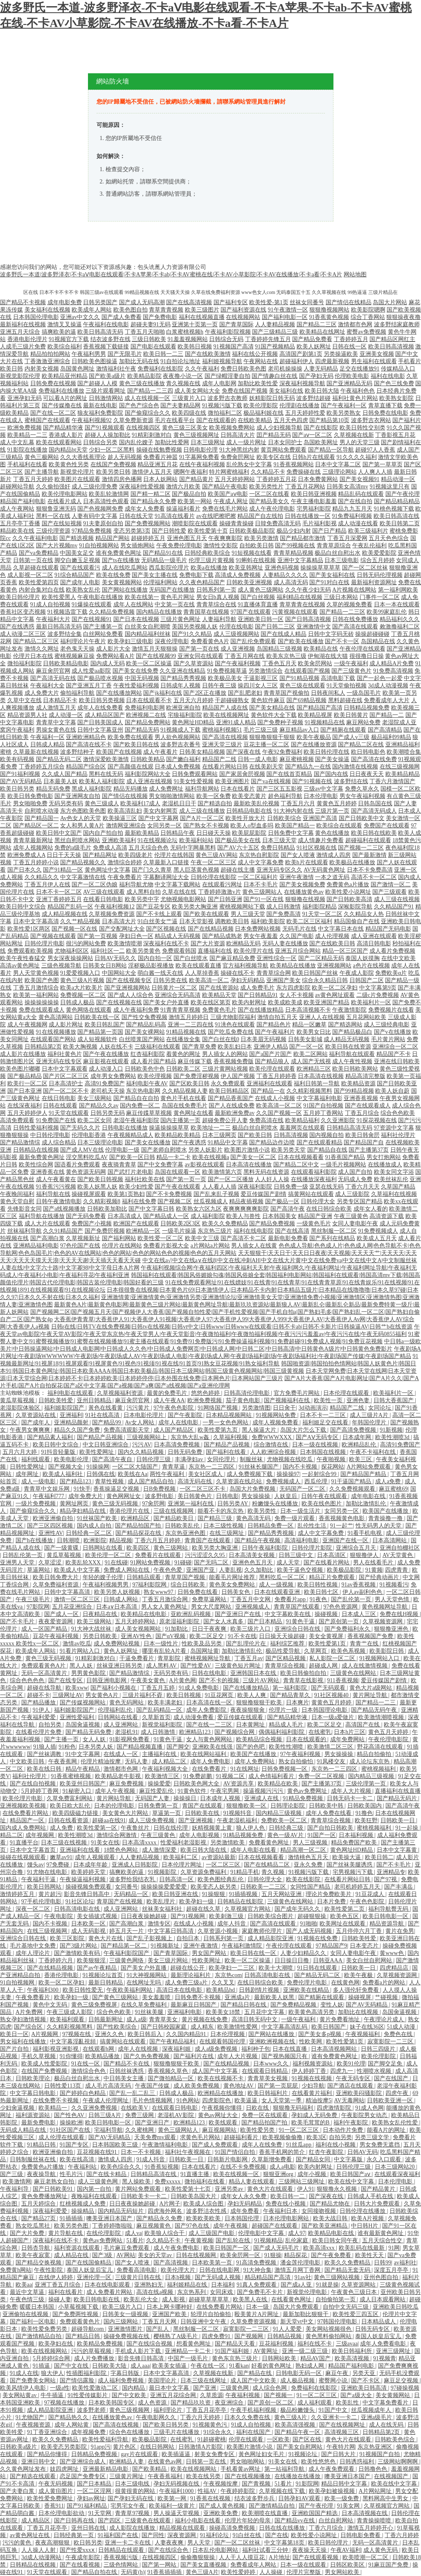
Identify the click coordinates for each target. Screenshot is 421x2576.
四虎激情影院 (335, 2108)
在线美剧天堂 (266, 767)
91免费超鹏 (198, 1776)
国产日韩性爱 (169, 531)
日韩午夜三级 (219, 685)
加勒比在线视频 (359, 2012)
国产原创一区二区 (271, 2403)
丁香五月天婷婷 (33, 479)
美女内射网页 (160, 811)
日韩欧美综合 (284, 818)
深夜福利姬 (177, 2049)
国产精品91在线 (163, 553)
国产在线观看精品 (319, 1142)
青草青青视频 (166, 310)
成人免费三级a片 (187, 1982)
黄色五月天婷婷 (389, 1732)
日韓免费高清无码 (278, 523)
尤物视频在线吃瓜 (290, 1459)
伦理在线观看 (247, 2439)
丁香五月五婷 (158, 1688)
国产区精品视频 (286, 1658)
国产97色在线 (193, 2226)
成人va (133, 2233)
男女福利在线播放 (23, 2041)
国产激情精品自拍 (39, 2336)
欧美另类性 (263, 1511)
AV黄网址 (266, 2351)
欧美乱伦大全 (142, 2299)
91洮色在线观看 (235, 1024)
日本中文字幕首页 (33, 1850)
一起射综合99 (320, 1474)
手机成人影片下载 (138, 2351)
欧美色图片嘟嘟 (20, 1069)
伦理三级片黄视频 (211, 560)
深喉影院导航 (355, 907)
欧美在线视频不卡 (221, 2078)
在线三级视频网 (400, 767)
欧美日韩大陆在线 (204, 1850)
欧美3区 (316, 2137)
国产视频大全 (66, 1467)
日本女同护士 (285, 442)
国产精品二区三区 (36, 641)
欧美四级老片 (135, 855)
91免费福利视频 (352, 516)
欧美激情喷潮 (125, 943)
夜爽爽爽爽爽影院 (246, 1209)
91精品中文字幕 (228, 1142)
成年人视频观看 (96, 1857)
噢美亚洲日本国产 (110, 2218)
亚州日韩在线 (89, 2528)
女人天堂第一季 (282, 2100)
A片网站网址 (375, 2491)
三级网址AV (67, 1695)
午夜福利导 (15, 2189)
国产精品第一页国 (100, 1032)
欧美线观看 (224, 2123)
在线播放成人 (385, 1164)
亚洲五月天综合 (20, 332)
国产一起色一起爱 (380, 678)
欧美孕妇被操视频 (332, 2491)
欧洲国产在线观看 (136, 1223)
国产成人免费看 (121, 317)
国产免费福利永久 (348, 1629)
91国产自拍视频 (323, 1106)
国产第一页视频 (97, 936)
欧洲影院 (94, 1540)
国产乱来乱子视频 (216, 1194)
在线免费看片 (210, 1769)
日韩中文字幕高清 (68, 1592)
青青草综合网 (274, 973)
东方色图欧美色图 (83, 811)
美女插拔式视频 (98, 1916)
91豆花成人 (371, 1894)
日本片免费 (332, 1901)
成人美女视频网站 (138, 1629)
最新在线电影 (100, 405)
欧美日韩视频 (185, 1695)
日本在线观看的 (307, 1739)
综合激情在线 (272, 1445)
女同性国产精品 (311, 1887)
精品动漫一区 (398, 479)
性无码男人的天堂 (379, 1526)
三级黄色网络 (127, 1960)
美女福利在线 (286, 391)
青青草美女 (164, 2019)
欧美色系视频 (349, 1651)
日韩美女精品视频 (202, 752)
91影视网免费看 (130, 1739)
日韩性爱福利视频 (36, 1128)
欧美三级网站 (95, 1621)
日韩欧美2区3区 (180, 1223)
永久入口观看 (385, 2159)
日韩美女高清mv (347, 487)
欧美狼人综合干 (165, 2233)
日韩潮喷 (69, 1540)
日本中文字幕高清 (36, 921)
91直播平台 (24, 1842)
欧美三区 (361, 1459)
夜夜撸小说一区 (183, 376)
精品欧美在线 (17, 531)
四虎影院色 (217, 2100)
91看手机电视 (365, 1533)
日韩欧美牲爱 (56, 1400)
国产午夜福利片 (275, 1032)
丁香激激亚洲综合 (47, 361)
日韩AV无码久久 (115, 958)
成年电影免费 (64, 302)
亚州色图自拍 (382, 2277)
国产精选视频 (76, 538)
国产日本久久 (24, 870)
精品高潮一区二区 (304, 1850)
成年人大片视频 (352, 1791)
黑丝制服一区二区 (334, 1231)
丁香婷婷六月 (56, 1960)
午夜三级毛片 (34, 1599)
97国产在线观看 (251, 612)
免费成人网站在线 (127, 1570)
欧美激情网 (16, 2181)
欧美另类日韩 (113, 472)
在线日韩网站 (158, 2447)
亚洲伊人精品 (271, 1047)
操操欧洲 (71, 2123)
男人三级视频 (311, 1842)
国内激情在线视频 (355, 767)
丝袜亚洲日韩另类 (120, 1666)
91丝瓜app (299, 2145)
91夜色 (319, 1599)
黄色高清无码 (254, 1518)
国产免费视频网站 (148, 523)
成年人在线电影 (179, 1422)
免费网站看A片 (115, 656)
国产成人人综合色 (130, 995)
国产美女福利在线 (332, 575)
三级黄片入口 (189, 398)
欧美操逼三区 (120, 818)
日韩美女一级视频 (126, 2314)
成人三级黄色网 (98, 2181)
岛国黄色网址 (77, 369)
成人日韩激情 (283, 907)
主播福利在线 (160, 1754)
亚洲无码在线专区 (59, 1061)
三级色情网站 (122, 2565)
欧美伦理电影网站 (65, 494)
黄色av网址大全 (218, 2115)
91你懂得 (71, 2056)
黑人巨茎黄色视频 (196, 870)
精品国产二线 (219, 759)
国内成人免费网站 (23, 1828)
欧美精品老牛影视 (118, 1776)
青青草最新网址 (33, 840)
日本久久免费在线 (248, 2417)
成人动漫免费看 (194, 1717)
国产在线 (276, 2535)
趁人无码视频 (125, 457)
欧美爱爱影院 (379, 553)
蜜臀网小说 (334, 2380)
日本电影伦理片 (144, 1415)
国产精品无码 (142, 730)
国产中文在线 (72, 2366)
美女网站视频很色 (329, 2329)
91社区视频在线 (317, 848)
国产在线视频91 (92, 619)
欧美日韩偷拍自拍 (304, 1673)
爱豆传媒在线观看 (241, 1717)
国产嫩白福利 (183, 759)
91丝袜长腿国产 (259, 1467)
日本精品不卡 (60, 700)
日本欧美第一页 (213, 2263)
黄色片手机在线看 (183, 1098)
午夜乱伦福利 (369, 545)
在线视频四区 (143, 428)
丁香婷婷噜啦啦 (113, 2226)
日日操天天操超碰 (282, 1636)
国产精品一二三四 (150, 391)
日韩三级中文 (297, 1555)
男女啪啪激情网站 (172, 796)
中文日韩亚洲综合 (106, 1445)
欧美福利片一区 (371, 1002)
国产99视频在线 (295, 545)
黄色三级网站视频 (337, 2277)
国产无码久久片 (80, 1128)
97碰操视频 (405, 2388)
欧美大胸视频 (80, 1047)
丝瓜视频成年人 (372, 2410)
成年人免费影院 (207, 1710)
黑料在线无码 (106, 774)
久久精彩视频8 (101, 1201)
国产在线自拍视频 (33, 1784)
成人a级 (136, 2019)
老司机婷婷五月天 (358, 1887)
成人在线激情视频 (365, 1666)
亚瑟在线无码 (326, 1187)
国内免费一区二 (140, 1106)
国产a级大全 (356, 2395)
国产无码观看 (329, 1688)
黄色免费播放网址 (45, 2196)
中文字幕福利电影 (319, 1098)
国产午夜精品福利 (173, 2041)
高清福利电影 (302, 1540)
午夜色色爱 (168, 1570)
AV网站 (125, 2255)
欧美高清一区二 (209, 980)
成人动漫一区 (66, 715)
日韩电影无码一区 (299, 2373)
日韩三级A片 (105, 2115)
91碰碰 (182, 1562)
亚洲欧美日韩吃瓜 (396, 2307)
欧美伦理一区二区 (109, 1555)
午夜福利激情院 (242, 1946)
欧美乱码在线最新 (362, 2248)
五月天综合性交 (383, 2240)
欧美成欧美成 (285, 1002)
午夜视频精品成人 (130, 1135)
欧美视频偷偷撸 (283, 2137)
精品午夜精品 (83, 1769)
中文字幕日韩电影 (33, 2093)
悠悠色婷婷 (206, 1393)
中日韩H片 (365, 2226)
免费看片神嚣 (160, 457)
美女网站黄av (20, 2395)
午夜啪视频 (332, 1459)
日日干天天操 (64, 855)
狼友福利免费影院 (100, 413)
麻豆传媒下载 (195, 1061)
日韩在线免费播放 (355, 619)
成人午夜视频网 (27, 1024)
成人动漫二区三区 (23, 634)
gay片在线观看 (140, 2454)
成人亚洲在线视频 (149, 781)
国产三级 (12, 2174)
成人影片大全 (113, 649)
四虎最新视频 (332, 361)
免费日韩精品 (278, 848)
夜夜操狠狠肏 (248, 1710)
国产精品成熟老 (222, 936)
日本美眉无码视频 (263, 1039)
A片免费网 (30, 2012)
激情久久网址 (42, 649)
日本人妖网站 (160, 479)
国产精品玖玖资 (191, 2403)
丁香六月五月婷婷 (158, 1540)
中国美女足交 (77, 553)
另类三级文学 (373, 2137)
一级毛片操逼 (179, 1231)
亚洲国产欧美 (170, 2314)
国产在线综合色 (169, 2550)
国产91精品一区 (63, 870)
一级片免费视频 (36, 1503)
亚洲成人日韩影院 (135, 1865)
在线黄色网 (345, 1982)
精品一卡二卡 (173, 1157)
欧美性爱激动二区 (95, 2388)
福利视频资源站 (313, 2064)
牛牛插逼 (53, 2395)
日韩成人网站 (122, 1599)
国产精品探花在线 (139, 1533)
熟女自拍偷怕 (297, 1761)
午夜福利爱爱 (39, 1717)
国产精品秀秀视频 (183, 678)
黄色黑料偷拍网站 (329, 2336)
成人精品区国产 (105, 715)
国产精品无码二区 (59, 759)
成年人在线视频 (139, 2049)
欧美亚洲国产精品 (326, 1002)
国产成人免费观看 (215, 2145)
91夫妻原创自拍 (103, 523)
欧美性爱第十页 (208, 531)
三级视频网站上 (147, 1437)
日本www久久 (271, 2064)
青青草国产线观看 (297, 1607)
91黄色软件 (193, 1791)
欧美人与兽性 (243, 1216)
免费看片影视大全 (166, 1246)
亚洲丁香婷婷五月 (59, 899)
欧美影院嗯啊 (368, 310)
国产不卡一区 (342, 641)
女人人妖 (95, 1739)
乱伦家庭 (297, 2240)
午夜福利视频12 (115, 907)
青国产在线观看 (203, 1806)
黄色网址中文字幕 (108, 870)
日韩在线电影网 (220, 2270)
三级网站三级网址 (302, 2181)
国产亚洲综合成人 (83, 2461)
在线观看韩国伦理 (223, 2041)
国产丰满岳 (399, 1887)
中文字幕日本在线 (341, 929)
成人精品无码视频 (346, 1039)
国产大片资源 (208, 943)
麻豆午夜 (337, 2373)
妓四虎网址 (65, 2469)
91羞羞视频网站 (188, 339)
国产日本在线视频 (136, 619)
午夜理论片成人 (384, 2019)
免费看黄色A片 (210, 641)
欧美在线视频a (210, 1157)
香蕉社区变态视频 (23, 612)
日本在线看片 (238, 789)
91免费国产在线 (56, 1120)
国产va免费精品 (39, 553)
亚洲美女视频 (377, 354)
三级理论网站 (339, 472)
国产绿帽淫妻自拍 (227, 376)
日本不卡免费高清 (370, 870)
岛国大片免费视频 (253, 1489)
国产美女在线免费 (135, 671)
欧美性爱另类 (258, 2130)
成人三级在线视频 (397, 899)
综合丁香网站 (368, 317)
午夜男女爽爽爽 (31, 1430)
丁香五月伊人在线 (47, 884)
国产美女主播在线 (155, 575)
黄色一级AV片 (286, 1835)
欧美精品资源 (358, 1083)
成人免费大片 (42, 693)
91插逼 (42, 2366)
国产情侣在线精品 (348, 302)
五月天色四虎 (291, 420)
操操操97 (288, 1474)
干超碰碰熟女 (232, 700)
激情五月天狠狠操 (155, 649)
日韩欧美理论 (34, 2078)
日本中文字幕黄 (398, 1850)
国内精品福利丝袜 (148, 634)
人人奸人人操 (272, 1179)
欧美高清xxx (319, 2248)
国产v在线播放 (392, 1032)
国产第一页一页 (186, 1179)
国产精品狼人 (272, 1061)
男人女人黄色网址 (165, 1607)
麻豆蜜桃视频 (296, 759)
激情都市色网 (355, 324)
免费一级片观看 (295, 1518)
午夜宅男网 (225, 1791)
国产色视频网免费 (100, 509)
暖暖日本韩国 (38, 2307)
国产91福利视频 (20, 774)
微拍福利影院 (24, 663)
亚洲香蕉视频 (361, 1098)
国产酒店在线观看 (351, 2086)
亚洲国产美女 (283, 980)
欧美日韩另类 (17, 789)
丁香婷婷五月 (351, 339)
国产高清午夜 (287, 1209)
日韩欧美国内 (365, 1806)
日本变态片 (365, 1946)
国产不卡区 (366, 2380)
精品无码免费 (53, 789)
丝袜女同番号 (307, 302)
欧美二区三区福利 (309, 921)
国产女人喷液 (298, 855)
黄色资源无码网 (86, 1172)
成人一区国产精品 (45, 1629)
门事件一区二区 (380, 597)
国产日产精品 (329, 531)
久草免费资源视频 (254, 2321)
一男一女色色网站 (226, 1422)
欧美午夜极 (359, 1975)
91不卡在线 (242, 1636)
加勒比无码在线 (139, 361)
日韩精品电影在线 (249, 811)
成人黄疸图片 (56, 2491)
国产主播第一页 (103, 627)
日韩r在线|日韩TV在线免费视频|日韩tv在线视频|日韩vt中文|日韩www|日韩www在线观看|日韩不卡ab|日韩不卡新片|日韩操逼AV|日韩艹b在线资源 (232, 1327)
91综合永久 (218, 2432)
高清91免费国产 (105, 1083)
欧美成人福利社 (63, 1474)
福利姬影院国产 (65, 1408)
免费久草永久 (362, 789)
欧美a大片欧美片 (81, 988)
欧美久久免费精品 (225, 1223)
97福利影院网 (150, 1585)
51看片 (135, 2240)
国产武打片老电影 (130, 1172)
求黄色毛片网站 (201, 2137)
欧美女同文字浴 (394, 1172)
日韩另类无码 (107, 1113)
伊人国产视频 (238, 1076)
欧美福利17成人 (140, 803)
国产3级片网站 (79, 1946)
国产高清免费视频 (354, 1430)
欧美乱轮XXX (83, 1562)
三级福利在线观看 (157, 1047)
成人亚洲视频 (238, 649)
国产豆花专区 (153, 907)
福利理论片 (168, 2410)
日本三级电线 (133, 2484)
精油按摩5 (318, 2100)
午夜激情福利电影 (165, 2145)
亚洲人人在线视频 (322, 1017)
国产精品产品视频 (100, 1437)
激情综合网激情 (117, 1835)
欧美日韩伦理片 (20, 597)
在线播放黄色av (304, 892)
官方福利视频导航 (245, 966)
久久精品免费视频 (112, 612)
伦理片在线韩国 (174, 855)
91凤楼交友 (332, 1761)
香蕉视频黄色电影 (342, 1518)
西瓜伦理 (316, 1481)
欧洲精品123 (195, 1732)
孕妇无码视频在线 (177, 2484)
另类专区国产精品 (360, 1201)
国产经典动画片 (380, 1577)
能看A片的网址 (387, 2130)
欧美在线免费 (113, 575)
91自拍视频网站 (99, 545)
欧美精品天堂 (219, 995)
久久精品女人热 (364, 914)
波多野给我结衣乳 (133, 1879)
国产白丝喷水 (190, 958)
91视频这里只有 (389, 487)
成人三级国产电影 (212, 2233)
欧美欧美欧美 (204, 2218)
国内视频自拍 (326, 1135)
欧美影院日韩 (387, 1651)
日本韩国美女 (279, 1216)
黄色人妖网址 (122, 1651)
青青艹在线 (365, 1644)
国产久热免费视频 (147, 2056)
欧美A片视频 (368, 2218)
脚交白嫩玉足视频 (77, 560)
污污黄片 (138, 1408)
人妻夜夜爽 (170, 2543)
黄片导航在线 (66, 2233)
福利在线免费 (139, 1201)
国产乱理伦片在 (247, 1644)
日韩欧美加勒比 (107, 1209)
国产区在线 (308, 2439)
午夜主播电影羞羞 (314, 501)
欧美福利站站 (196, 840)
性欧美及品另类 (202, 1644)
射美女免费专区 (215, 2454)
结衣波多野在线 (110, 339)
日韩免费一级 (291, 1187)
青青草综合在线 (216, 604)
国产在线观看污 (80, 568)
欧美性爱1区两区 (28, 929)
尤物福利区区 (71, 951)
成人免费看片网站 (110, 2292)
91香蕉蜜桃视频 (71, 1776)
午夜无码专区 (354, 2078)
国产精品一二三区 (342, 612)
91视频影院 (163, 1872)
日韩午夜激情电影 (59, 1201)
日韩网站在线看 (103, 1548)
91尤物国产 (31, 2417)
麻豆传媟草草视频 (149, 1113)
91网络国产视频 (218, 1408)
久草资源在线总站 (239, 1481)
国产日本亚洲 (24, 1091)
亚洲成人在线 (262, 1798)
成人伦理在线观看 (62, 2137)
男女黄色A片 (103, 1695)
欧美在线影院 (304, 1879)
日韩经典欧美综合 (207, 553)
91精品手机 (244, 1872)
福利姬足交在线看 (326, 1422)
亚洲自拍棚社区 (400, 1548)
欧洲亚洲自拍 (183, 708)
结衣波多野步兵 (255, 2498)
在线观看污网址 (222, 884)
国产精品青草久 (291, 1695)
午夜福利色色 (357, 391)
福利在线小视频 (336, 2145)
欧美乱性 (348, 2403)
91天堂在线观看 (69, 1113)
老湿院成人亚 (399, 722)
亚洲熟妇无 (149, 2285)
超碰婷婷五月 (148, 538)
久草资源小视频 (218, 1931)
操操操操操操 (42, 1002)
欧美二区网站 (310, 1054)
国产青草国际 (236, 324)
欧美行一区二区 (27, 1083)
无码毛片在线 (299, 929)
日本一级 (258, 2307)
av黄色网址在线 (30, 2535)
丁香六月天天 (362, 1187)
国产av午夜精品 (97, 1968)
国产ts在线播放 (121, 560)
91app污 (100, 2447)
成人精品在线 (72, 2255)
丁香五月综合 (362, 1113)
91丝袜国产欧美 (98, 1518)
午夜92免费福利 (282, 752)
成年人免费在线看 (329, 1813)
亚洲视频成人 (253, 1607)
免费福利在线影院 (160, 369)
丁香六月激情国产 (392, 781)
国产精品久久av (99, 1106)
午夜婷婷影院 (239, 2491)
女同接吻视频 (320, 2211)
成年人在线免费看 (100, 708)
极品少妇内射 (294, 531)
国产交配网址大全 (122, 929)
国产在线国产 (392, 2078)
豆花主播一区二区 (266, 744)
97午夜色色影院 (174, 1408)
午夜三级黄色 (351, 1216)
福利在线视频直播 (202, 317)
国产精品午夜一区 (298, 2432)
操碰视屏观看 (89, 1194)
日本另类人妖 (97, 1747)
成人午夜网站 (17, 509)
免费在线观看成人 (42, 1010)
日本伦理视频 (228, 2034)
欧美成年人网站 (92, 310)
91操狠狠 (214, 1894)
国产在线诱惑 (17, 627)
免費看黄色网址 (269, 1842)
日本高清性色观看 (106, 501)
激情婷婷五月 (18, 1894)
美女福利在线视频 (47, 310)
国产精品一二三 (376, 1702)
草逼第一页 (167, 1813)
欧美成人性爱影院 (45, 2064)
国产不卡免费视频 (169, 1194)
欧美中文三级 (202, 1238)
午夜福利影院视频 (228, 332)
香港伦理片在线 (130, 1511)
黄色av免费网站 (103, 2240)
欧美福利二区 (181, 1857)
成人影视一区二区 (30, 575)
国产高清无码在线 (53, 678)
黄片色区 (125, 2447)
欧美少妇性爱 (136, 1187)
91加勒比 (177, 1629)
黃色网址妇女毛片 (262, 2454)
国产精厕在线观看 (343, 730)
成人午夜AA (169, 1400)
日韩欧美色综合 (395, 2439)
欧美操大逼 (347, 1857)
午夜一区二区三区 (213, 862)
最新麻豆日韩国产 (194, 2005)
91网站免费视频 (151, 1562)
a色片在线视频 (371, 966)
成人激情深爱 (160, 1850)
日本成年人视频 (221, 1798)
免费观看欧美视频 (30, 951)
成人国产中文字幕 (215, 2071)
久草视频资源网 (383, 1621)
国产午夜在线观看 (177, 1187)
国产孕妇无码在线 (131, 2498)
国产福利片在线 (194, 2056)
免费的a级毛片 (72, 848)
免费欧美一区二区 (284, 1820)
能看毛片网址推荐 (233, 1577)
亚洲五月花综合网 (174, 2395)
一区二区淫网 (95, 2491)
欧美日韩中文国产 (59, 833)
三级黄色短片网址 (238, 1666)
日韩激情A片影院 (201, 2447)
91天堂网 (100, 2513)
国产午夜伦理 (402, 494)
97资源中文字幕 (394, 1128)
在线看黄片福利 (312, 2093)
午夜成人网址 (231, 501)
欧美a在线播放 (209, 568)
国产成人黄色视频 (222, 2506)
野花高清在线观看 (381, 1747)
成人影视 (174, 2299)
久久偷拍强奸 (53, 487)
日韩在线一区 (349, 346)
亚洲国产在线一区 (346, 1540)
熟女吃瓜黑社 (34, 2226)
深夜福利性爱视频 (142, 487)
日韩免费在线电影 (385, 413)
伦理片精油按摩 (101, 1761)
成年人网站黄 (72, 2425)
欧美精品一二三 (27, 435)
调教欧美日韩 (232, 921)
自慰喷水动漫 (42, 811)
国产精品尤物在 (330, 2204)
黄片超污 (49, 1894)
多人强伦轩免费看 (356, 1990)
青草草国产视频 (186, 1577)
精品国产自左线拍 (260, 516)
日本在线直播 (290, 2049)
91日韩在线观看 (318, 1968)
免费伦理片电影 (308, 1982)
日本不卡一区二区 (59, 892)
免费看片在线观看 (158, 1555)
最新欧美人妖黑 (275, 1997)
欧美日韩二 (379, 1857)
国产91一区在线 (263, 899)
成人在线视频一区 (147, 398)
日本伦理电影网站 (287, 2218)
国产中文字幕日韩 (151, 1209)
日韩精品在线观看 (122, 2550)
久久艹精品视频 (80, 921)
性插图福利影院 (87, 2373)
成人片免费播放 (95, 2358)
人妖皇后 (286, 1496)
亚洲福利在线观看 (270, 1083)
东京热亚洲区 (376, 2447)
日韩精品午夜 (177, 833)
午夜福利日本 (281, 2211)
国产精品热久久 (69, 2417)
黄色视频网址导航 (385, 1607)
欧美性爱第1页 (327, 1644)
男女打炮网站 (384, 1157)
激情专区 (159, 1924)
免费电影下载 (196, 575)
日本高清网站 (390, 1540)
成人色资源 (153, 2403)
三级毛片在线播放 (177, 2432)
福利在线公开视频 (255, 354)
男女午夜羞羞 (260, 936)
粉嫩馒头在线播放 (275, 1503)
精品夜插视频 (246, 1201)
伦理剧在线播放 (299, 405)
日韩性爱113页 (63, 2086)
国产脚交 (178, 1747)
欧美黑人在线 (251, 2299)
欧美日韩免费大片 (56, 1577)
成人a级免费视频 (217, 2049)
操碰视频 (327, 1614)
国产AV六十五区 (238, 848)
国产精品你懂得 (48, 2454)
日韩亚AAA (328, 1960)
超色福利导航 (285, 796)
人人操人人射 (39, 2550)
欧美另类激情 (261, 538)
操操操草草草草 (320, 568)
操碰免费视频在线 (127, 2336)
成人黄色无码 (381, 2550)
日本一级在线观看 (304, 2565)
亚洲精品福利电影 (36, 1246)
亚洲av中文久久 (80, 317)
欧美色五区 (345, 1916)
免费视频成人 (284, 1481)
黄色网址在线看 (193, 1113)
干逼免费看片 (137, 1658)
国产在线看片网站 (327, 1562)
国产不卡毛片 (18, 1621)
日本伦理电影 (321, 796)
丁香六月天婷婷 (201, 2417)
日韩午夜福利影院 (265, 1548)
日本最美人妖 (60, 781)
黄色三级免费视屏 (95, 2005)
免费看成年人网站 (254, 2565)
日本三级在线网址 (204, 2380)
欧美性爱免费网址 (50, 2498)
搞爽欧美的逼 (59, 332)
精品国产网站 (112, 538)
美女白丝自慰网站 (370, 1960)
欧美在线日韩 (45, 1769)
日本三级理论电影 (100, 1142)
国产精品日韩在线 (244, 2005)
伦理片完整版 (304, 2572)
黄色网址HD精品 (193, 722)
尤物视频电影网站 (183, 899)
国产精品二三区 (317, 324)
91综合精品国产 (74, 575)
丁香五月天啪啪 (145, 332)
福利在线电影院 (254, 1231)
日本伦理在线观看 (347, 1393)
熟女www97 (159, 1592)
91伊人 (42, 1710)
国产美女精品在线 (272, 708)
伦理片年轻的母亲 (248, 2520)
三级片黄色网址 (180, 619)
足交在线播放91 (360, 369)
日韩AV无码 (362, 2152)
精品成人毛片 (287, 1725)
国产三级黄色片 (351, 671)
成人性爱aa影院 (91, 671)
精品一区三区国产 (345, 951)
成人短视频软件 (97, 1039)
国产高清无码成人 (374, 811)
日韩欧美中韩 (327, 1806)
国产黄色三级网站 (116, 1997)
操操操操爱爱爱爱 (164, 1887)
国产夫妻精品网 (180, 405)
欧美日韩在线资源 (348, 1047)
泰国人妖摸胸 (362, 958)
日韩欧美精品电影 (66, 663)
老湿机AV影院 (176, 2115)
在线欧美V (135, 2108)
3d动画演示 (313, 1408)
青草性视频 (110, 1481)
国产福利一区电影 (33, 2321)
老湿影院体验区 (21, 1408)
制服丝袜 (252, 1459)
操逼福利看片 (183, 509)
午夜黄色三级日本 (354, 2292)
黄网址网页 (75, 1503)
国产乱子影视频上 (150, 1938)
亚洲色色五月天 (253, 1562)
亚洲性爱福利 (78, 1717)
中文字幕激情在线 (83, 877)
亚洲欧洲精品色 (86, 737)
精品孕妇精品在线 (83, 1511)
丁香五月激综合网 (165, 1599)
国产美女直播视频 (204, 2565)
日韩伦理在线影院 (213, 877)
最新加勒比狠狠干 (306, 2314)
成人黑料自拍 (143, 892)
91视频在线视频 (312, 2078)
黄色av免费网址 (308, 1791)
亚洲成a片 (238, 1997)
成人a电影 (282, 2167)
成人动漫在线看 (358, 523)
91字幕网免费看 (199, 457)
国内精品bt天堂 (68, 450)
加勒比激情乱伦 (366, 1503)
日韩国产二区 (366, 980)
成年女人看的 (370, 1209)
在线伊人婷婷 (56, 2277)
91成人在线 (24, 2373)
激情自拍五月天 (277, 1017)
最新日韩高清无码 (59, 627)
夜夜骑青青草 (119, 1164)
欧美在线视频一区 (237, 2174)
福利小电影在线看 (198, 2520)
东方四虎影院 (293, 988)
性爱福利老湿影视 (184, 1842)
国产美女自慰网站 (300, 2447)
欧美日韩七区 (322, 1592)
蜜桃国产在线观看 (47, 420)
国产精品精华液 (63, 428)
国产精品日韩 (83, 2336)
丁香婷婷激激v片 (219, 892)
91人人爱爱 (288, 2329)
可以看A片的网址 (65, 398)
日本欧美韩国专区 (112, 2403)
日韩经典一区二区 (89, 1533)
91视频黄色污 (211, 2425)
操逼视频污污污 (264, 1791)
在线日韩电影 (59, 1098)
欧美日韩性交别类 (362, 428)
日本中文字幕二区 (338, 464)
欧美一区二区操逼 (149, 663)
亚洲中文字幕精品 (300, 560)
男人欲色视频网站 (177, 737)
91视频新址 (166, 1946)
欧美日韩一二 (288, 2196)
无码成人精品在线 (23, 2130)
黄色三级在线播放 (142, 383)
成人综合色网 (270, 2388)
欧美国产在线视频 (119, 752)
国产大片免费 (28, 2233)
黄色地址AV (239, 2086)
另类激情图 (256, 1408)
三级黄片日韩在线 (138, 2277)
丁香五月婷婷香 (277, 1076)
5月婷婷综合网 (52, 2358)
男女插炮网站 (137, 545)
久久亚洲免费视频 (95, 2108)
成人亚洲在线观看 (374, 936)
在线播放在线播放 (298, 2476)
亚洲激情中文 (314, 627)
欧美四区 (138, 1548)
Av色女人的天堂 (80, 818)
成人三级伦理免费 (94, 487)
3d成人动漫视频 (388, 685)
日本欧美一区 (89, 1924)
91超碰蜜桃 (211, 2439)
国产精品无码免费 (89, 1732)
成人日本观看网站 (383, 2299)
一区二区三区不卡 (203, 1489)
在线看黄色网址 (292, 2299)
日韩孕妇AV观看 (300, 2498)
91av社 (303, 2277)
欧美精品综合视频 (260, 1739)
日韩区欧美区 (348, 2565)
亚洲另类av (230, 2189)
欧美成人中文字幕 (77, 1570)
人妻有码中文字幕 (94, 516)
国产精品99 (107, 1422)
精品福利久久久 (400, 619)
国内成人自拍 (95, 1526)
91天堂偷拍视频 (346, 685)
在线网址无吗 (144, 1982)
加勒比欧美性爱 (258, 383)
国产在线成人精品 (283, 634)
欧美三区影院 (68, 1938)
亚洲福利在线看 (80, 1850)
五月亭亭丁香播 (20, 523)
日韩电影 (227, 1496)
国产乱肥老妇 (245, 693)
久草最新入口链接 (166, 862)
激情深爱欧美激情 (106, 759)
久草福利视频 (231, 1437)
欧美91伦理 (351, 2064)
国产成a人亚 (297, 2285)
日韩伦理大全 (318, 1201)
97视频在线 (77, 2034)
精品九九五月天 (352, 509)
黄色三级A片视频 (82, 980)
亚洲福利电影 (185, 2012)
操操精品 (83, 2211)
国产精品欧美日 (174, 1518)
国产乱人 (158, 2329)
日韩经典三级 (287, 1828)
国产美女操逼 (332, 759)
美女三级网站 (94, 1098)
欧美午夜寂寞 (34, 2255)
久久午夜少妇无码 (308, 590)
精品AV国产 (316, 2358)
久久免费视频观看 (353, 1489)
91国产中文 (334, 2410)
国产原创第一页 (339, 1621)
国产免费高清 (283, 914)
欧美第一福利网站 (36, 995)
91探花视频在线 (377, 1120)
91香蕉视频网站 (294, 464)
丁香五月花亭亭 (207, 2410)
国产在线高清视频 (189, 302)
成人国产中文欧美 (254, 2380)
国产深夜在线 (243, 752)
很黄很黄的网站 (136, 2491)
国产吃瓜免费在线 (231, 1032)
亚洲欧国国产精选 (315, 2513)
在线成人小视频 (275, 1098)
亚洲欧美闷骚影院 (359, 2093)
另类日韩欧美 (101, 1636)
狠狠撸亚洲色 (392, 1629)
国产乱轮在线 (234, 2240)
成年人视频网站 (33, 848)
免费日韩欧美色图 (243, 369)
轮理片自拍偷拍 (211, 2314)
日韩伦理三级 (154, 1459)
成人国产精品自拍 (151, 1481)
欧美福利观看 (68, 2019)
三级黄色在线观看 (148, 2520)
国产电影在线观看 (153, 346)
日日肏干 (284, 1408)
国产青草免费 (199, 1047)
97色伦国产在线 (80, 1246)
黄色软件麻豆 (268, 700)
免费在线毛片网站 (225, 509)
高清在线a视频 (155, 2292)
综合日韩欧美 (189, 1585)
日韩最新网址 (106, 2019)
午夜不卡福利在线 (373, 1452)
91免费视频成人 (378, 1231)
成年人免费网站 (255, 1761)
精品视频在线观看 (183, 2528)
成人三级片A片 (370, 1415)
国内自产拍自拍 (103, 833)
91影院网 (307, 2484)
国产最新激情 (369, 855)
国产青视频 (257, 2484)
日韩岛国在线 (375, 803)
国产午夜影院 (186, 1415)
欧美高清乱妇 (125, 811)
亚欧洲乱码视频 (191, 1614)
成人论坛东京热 (370, 1761)
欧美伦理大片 (179, 2270)
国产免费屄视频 (105, 1231)
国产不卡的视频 (220, 1680)
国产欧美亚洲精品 (325, 2226)
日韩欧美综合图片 (271, 1916)
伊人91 (305, 2189)
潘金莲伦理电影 (301, 2263)
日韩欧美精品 (148, 759)
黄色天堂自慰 (17, 1201)
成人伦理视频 (332, 936)
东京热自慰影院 (259, 855)
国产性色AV (70, 2115)
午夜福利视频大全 (165, 1769)
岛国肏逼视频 (83, 1725)
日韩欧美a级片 (19, 2447)
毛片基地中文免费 (33, 1946)
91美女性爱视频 (193, 781)
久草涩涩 (50, 1562)
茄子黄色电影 (244, 1400)
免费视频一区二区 (83, 995)
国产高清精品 (385, 730)
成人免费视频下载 (250, 1474)
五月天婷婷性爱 (305, 413)
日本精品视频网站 (229, 1415)
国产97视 (386, 1879)
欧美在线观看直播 (198, 966)
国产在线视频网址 (343, 2425)
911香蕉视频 (342, 1680)
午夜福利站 (83, 2167)
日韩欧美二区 (183, 1069)
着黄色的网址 (183, 1054)
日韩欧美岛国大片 (194, 2196)
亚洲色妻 (359, 1400)
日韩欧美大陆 (110, 2366)
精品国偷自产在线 (357, 921)
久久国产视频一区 (279, 1113)
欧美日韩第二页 (400, 523)
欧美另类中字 (142, 899)
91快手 (82, 1489)
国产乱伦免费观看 (253, 641)
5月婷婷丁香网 (40, 1791)
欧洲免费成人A (26, 855)
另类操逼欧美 (341, 354)
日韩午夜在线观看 (325, 1496)
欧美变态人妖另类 (214, 1887)
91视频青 (384, 2358)
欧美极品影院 (345, 1570)
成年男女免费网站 (113, 1076)
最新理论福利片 (191, 1975)
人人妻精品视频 (275, 324)
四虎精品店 (395, 1968)
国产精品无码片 (398, 1798)
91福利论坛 (215, 2535)
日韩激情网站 (106, 398)
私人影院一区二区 (333, 1658)
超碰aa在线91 (109, 1820)
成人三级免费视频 (152, 1820)
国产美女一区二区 (253, 1157)
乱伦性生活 (312, 1526)
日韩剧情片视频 (260, 1990)
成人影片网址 (66, 1024)
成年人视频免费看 (276, 1422)
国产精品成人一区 (166, 1216)
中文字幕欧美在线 (288, 1614)
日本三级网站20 (395, 2167)
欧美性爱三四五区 (356, 2314)
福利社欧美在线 (145, 1179)
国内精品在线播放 (159, 612)
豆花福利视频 (277, 2344)
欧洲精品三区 (314, 1069)
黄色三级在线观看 (302, 685)
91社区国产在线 (71, 2130)
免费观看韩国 (179, 951)
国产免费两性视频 (76, 2314)
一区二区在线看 (269, 494)
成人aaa (140, 2366)
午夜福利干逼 (39, 1879)
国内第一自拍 (95, 2189)
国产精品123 (76, 1481)
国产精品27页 (39, 2218)
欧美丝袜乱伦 (391, 1179)
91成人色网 (369, 2108)
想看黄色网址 (194, 2344)
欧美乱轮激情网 (109, 494)
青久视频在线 (183, 383)
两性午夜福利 (168, 1474)
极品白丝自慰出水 (337, 553)
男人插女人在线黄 (254, 1246)
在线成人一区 (122, 1754)
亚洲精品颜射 (72, 1422)
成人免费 (62, 1828)
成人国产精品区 (174, 1430)
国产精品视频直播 (140, 1747)
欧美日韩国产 (329, 2027)
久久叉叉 (223, 1982)
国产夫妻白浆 (18, 2491)
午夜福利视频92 (92, 420)
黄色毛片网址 (177, 597)
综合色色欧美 (397, 1113)
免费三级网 (140, 2115)
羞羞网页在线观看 (302, 1128)
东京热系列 (192, 2292)
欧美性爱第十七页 (188, 2189)
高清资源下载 (386, 1216)
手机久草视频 (39, 2056)
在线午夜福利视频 (202, 464)
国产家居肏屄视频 (242, 774)
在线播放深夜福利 (314, 1179)
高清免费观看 (17, 1120)
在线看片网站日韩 (225, 767)
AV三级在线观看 (104, 892)
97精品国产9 (331, 1946)
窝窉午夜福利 (17, 730)
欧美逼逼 (246, 2100)
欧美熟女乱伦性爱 (395, 2123)
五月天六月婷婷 (193, 700)
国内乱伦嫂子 (136, 442)
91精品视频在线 (186, 1032)
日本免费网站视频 (258, 929)
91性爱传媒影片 (88, 2395)
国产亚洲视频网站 (127, 988)
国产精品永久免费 (153, 501)
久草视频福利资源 (120, 1393)
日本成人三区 (360, 1614)
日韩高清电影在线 (77, 1909)
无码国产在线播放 (172, 590)
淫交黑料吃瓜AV (87, 1157)
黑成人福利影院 (92, 789)
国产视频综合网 (235, 1732)
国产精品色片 (274, 1024)
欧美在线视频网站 (45, 2351)
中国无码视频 (142, 678)
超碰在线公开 (188, 1968)
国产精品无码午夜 (374, 1710)
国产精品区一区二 (36, 826)
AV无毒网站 (349, 2100)
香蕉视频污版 (122, 2557)
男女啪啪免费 (30, 803)
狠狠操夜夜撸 (403, 317)
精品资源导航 (387, 1924)
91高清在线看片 (175, 516)
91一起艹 (341, 1526)
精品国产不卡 (393, 1054)
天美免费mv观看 (155, 2137)
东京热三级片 (215, 1231)
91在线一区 (86, 2064)
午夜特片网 (340, 2447)
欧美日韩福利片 (268, 2093)
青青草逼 (174, 1467)
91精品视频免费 (244, 1835)
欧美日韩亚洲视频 (314, 494)
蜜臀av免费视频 (366, 332)
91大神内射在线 (294, 811)
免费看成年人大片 (387, 700)
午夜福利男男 (89, 354)
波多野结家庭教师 (397, 324)
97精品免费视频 (92, 531)
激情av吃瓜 (77, 1644)
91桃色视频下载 (394, 509)
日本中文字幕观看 (65, 1069)
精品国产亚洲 (315, 1216)
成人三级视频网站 (236, 634)
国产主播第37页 (369, 1150)
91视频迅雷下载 (67, 612)
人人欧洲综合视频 (273, 1452)
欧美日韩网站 (45, 1887)
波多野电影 (160, 1496)
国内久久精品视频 (141, 1452)
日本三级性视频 (224, 1526)
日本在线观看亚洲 (278, 1592)
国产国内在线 (331, 774)
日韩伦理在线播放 (363, 2211)
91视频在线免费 (318, 1938)
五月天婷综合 (39, 2204)
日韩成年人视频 (180, 685)
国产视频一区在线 (74, 929)
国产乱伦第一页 (352, 1599)
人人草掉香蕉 (202, 973)
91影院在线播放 (27, 450)
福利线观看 (36, 1459)
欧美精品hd (221, 1990)
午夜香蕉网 (63, 1761)
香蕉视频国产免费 (371, 1636)
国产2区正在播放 (204, 693)
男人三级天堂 (248, 914)
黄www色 (392, 1953)
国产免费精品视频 (294, 2005)
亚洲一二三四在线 (191, 1024)
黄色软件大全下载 (274, 715)
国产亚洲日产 (153, 2123)
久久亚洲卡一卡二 (334, 2417)
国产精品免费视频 (272, 1223)
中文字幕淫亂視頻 (73, 2041)
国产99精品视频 (354, 1091)
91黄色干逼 (301, 1621)
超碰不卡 (38, 1695)
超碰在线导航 (45, 1688)
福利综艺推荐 (288, 1644)
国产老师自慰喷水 (164, 1150)
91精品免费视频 (303, 1798)
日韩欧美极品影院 (252, 531)
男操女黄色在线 (56, 730)
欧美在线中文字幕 (352, 2181)
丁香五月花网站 (305, 487)
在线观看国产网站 (53, 1039)
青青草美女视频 (268, 2078)
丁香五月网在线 (245, 656)
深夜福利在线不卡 (166, 943)
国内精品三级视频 (372, 1776)
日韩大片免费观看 (377, 2204)
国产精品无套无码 (348, 2270)
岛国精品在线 (378, 641)
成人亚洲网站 (122, 1725)
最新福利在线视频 (23, 324)
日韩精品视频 (285, 2336)
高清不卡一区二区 (374, 877)
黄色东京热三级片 (235, 2358)
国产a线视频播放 (64, 1209)
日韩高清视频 (291, 1135)
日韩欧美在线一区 (97, 1017)
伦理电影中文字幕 (262, 2233)
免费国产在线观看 (387, 826)
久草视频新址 (83, 1238)
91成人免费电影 (200, 1688)
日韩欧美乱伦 (183, 1526)
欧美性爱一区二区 (160, 1238)
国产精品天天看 (236, 2344)
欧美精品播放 (103, 2056)
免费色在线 (399, 2034)
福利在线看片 (66, 2292)
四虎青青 (397, 1570)
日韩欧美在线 (203, 1813)
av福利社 (405, 2263)
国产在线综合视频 (150, 2344)
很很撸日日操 (366, 656)
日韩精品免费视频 (95, 2454)
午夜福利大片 (53, 619)
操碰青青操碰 (236, 523)
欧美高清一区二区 (279, 1106)
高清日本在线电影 (180, 1990)
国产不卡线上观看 (159, 914)
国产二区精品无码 (321, 958)
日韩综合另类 (100, 442)
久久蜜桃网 (140, 2130)
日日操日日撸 (293, 1960)
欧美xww (76, 1688)
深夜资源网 (182, 2535)
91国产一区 (321, 1835)
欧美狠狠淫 (92, 1960)
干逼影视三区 (260, 678)
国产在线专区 (66, 1680)
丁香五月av (248, 1658)
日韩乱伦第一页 (23, 1555)
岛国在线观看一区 (177, 1172)
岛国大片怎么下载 (304, 1430)
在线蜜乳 (319, 1732)
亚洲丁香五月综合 (58, 2285)
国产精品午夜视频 (258, 1540)
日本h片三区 (349, 1732)
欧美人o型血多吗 (251, 826)
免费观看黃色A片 (44, 1666)
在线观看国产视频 (307, 671)
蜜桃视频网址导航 (208, 1658)
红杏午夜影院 (327, 2152)
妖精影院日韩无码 (272, 398)
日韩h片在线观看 (313, 457)
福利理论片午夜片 (83, 641)
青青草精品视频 (293, 553)
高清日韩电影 (374, 943)
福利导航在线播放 (42, 1216)
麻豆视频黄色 (154, 2226)
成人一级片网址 (246, 442)
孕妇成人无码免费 (315, 2115)
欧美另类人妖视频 (118, 1592)
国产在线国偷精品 (89, 2263)
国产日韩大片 (339, 2454)
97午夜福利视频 (301, 1754)
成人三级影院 (352, 1194)
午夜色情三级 (28, 2299)
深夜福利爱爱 (51, 2211)
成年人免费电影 (211, 1761)
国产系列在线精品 (332, 1238)
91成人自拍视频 (50, 604)
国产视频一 (279, 2395)
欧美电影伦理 (72, 1459)
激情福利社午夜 (116, 369)
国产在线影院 (321, 428)
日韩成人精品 (47, 744)
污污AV (141, 1445)
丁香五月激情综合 (36, 988)
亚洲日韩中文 (39, 2461)
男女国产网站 (210, 1953)
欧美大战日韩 (331, 2218)
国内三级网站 (122, 2321)
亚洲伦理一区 (95, 2277)
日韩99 (382, 2263)
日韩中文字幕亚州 (100, 730)
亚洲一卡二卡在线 (128, 2543)
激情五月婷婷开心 (371, 2528)
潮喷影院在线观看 (195, 523)
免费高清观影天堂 (127, 1430)
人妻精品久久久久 (285, 575)
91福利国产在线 (119, 2535)
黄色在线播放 (332, 833)
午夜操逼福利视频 (83, 1879)
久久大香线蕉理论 (83, 457)
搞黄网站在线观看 (311, 1194)
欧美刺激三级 (227, 1916)
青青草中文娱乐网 (47, 1489)
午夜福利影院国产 (127, 1953)
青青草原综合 (334, 545)
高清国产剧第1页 (300, 354)
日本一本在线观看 (397, 604)
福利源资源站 (34, 2115)
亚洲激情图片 (126, 2329)
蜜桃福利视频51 (222, 730)
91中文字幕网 (83, 1754)
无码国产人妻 (153, 1798)
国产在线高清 (292, 1231)
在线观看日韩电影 (175, 2108)
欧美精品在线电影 (144, 1614)
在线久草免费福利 (144, 2005)
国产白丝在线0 (220, 1039)
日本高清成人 (125, 1216)
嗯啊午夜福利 (190, 472)
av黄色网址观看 (335, 995)
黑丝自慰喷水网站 (77, 840)
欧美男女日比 (314, 1032)
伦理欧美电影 (352, 376)
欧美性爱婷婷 (239, 2572)
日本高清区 (332, 1555)
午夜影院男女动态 (365, 2115)
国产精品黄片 (196, 479)
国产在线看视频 (80, 2565)
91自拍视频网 (18, 1982)
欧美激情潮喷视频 (381, 1717)
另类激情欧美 (228, 1842)
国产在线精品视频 (211, 929)
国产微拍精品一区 (171, 2078)
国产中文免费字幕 (160, 1164)
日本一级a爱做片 (333, 1717)
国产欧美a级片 (107, 376)
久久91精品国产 (63, 1231)
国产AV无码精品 (21, 781)
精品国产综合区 (86, 767)
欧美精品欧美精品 (177, 1135)
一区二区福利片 (258, 877)
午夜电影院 (59, 1916)
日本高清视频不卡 (308, 1010)
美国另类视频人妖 (195, 627)
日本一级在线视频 (316, 1445)
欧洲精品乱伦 (360, 1445)
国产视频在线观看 (53, 936)
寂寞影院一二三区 (391, 2041)
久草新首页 (156, 1717)
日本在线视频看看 (301, 1157)
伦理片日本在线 (33, 656)
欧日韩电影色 (368, 752)
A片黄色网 (182, 1680)
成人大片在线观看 (47, 1223)
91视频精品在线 (325, 722)
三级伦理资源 (53, 531)
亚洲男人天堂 (18, 1562)
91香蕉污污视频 (56, 1187)
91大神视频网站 (147, 1975)
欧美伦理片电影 (23, 1798)
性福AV (208, 2491)
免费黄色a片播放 (347, 884)
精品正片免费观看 (332, 1577)
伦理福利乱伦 (116, 1710)
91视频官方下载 (69, 339)
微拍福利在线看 (205, 2181)
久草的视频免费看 (349, 604)
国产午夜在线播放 (106, 1054)
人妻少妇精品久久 (304, 1953)
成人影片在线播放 (23, 1054)
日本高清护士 (66, 1083)
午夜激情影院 (349, 1010)
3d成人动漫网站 (42, 2557)
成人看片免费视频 (392, 951)
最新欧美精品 (142, 833)
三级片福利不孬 (143, 1695)
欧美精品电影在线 (332, 2233)
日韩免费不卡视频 (198, 1997)
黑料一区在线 (53, 516)
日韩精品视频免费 (366, 708)
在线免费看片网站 (26, 1813)
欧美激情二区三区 (331, 1747)
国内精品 (134, 2388)
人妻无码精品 (321, 369)
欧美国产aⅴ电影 (228, 494)
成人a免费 (388, 1481)
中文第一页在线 (175, 604)
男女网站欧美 (343, 2572)
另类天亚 (364, 2373)
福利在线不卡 (315, 2344)
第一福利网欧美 (398, 590)
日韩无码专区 (373, 2329)
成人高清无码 (291, 582)
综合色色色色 (28, 1680)
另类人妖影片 (205, 1150)
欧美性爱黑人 (59, 597)
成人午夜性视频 (352, 1061)
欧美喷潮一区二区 (366, 2557)
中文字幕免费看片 (386, 2403)
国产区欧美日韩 (189, 1083)
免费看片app (291, 1599)
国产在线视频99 (156, 656)
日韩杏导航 (36, 2248)
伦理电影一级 (122, 1150)
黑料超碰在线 (345, 700)
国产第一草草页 (382, 464)
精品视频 (120, 1540)
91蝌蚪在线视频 (256, 560)
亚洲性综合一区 (277, 958)
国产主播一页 (62, 1739)
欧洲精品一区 (143, 1231)
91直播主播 (195, 2174)
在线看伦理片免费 (39, 1732)
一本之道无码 (332, 877)
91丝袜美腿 (150, 2012)
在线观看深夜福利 (397, 2174)
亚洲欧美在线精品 (307, 1990)
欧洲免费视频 (24, 428)
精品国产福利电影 (23, 501)
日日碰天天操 (213, 833)
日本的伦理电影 (115, 1806)
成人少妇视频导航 (279, 428)
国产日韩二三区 (275, 627)
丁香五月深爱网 (347, 538)
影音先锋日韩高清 (141, 2358)
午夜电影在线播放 (100, 597)
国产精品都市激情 (303, 538)
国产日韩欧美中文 (362, 818)
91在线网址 (244, 1769)
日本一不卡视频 (141, 2152)
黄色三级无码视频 (116, 1503)
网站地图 (355, 274)
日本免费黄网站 (318, 479)
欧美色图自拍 (130, 310)
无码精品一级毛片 (164, 560)
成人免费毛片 (257, 988)
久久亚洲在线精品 (182, 671)
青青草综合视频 (285, 1666)
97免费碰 (58, 1865)
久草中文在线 (24, 700)
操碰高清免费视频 (233, 2528)
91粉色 (67, 1747)
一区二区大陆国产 (136, 1467)
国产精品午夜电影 (225, 487)
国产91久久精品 (192, 634)
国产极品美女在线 (238, 840)
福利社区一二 (107, 951)
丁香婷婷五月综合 (42, 767)
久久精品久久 (42, 877)
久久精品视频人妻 (185, 1091)
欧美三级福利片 (368, 531)
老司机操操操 (285, 369)
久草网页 (316, 1651)
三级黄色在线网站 (354, 1673)
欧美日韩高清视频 (391, 346)
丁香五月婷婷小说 (36, 862)
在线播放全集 (183, 1039)
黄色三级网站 (171, 1548)
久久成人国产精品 (65, 774)
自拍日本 (188, 1938)
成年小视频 (312, 2174)
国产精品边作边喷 (272, 1142)
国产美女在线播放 (148, 1142)
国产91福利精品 (87, 2506)
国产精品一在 (268, 1091)
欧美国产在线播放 (386, 1511)
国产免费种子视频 (280, 722)
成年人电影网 (219, 383)
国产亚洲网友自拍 (77, 796)
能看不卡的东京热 (221, 1511)
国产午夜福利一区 (344, 405)
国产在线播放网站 (119, 693)
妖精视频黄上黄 (213, 1828)
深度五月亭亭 (392, 2270)
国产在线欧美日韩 (332, 943)
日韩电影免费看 (361, 2535)
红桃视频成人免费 (83, 2204)
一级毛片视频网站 (343, 1164)
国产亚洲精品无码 (349, 383)
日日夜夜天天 (366, 774)
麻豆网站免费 (363, 722)
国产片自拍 (15, 2049)
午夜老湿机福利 (238, 1820)
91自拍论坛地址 (180, 361)
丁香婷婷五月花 (277, 479)
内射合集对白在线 (42, 590)
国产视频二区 (175, 1201)
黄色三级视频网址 (196, 435)
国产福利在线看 (227, 1452)
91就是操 (327, 2285)
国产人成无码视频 (309, 1931)
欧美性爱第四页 (39, 582)
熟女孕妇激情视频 (23, 2019)
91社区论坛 (79, 1901)
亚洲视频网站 (334, 966)
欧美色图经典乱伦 (221, 1879)
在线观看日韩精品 (265, 2071)
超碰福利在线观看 (368, 840)
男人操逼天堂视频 (177, 2513)
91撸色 (364, 1813)
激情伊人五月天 (152, 472)
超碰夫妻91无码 (151, 324)
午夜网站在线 (260, 361)
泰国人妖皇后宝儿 (90, 2270)
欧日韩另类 (88, 2543)
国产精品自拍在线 (95, 2572)
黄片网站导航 (115, 1798)
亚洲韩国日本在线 (254, 1673)
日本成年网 (357, 1437)
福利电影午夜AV (147, 1083)
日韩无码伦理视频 (380, 575)
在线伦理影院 (104, 2233)
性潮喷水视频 (375, 2071)
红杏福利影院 (148, 1054)
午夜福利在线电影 (106, 324)
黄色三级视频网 (130, 2410)
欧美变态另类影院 (64, 2447)
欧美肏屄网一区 (241, 2255)
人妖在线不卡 (116, 1047)
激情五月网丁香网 (298, 2270)
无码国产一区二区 (303, 1489)
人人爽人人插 (375, 472)
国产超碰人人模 (97, 383)
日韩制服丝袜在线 (33, 2159)
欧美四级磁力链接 (76, 1813)
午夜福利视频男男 (106, 1585)
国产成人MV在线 (82, 1150)
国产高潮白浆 (47, 1238)
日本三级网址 (208, 442)
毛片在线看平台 (175, 420)
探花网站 (332, 1467)
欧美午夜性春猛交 (23, 958)
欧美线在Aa (132, 1474)
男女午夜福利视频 (362, 796)
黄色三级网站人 (262, 892)
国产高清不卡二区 (243, 1238)
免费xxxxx (168, 2181)
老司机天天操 (107, 1091)
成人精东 (203, 2027)
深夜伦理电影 (172, 641)
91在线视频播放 (56, 1032)
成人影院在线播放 (133, 2528)
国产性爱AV (196, 1666)
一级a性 (60, 2388)
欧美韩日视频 (195, 346)
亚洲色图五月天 (187, 538)
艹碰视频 (387, 1997)
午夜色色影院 (368, 1901)
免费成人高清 (110, 848)
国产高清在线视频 (225, 737)
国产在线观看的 (216, 420)
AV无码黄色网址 (324, 870)
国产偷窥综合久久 (148, 413)
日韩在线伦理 (171, 1828)
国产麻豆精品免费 (232, 958)
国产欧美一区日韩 (132, 1157)
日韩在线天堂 (136, 516)
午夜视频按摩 (221, 2484)
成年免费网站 (348, 1739)
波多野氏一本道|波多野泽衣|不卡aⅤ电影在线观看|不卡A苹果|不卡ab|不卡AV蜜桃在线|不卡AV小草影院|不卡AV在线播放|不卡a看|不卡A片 (171, 274)
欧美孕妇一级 (197, 1901)
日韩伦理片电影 (45, 943)
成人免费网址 (166, 789)
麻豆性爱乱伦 (157, 1791)
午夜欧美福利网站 (130, 1990)
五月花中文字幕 (265, 2012)
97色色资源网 (341, 1607)
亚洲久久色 (110, 2034)
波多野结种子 (77, 752)
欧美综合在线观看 (339, 826)
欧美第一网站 (195, 501)
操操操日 (185, 1798)
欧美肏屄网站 (315, 663)
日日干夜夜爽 (210, 1629)
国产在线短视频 (62, 523)
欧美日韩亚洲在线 (176, 1894)
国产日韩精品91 (258, 995)
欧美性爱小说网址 (348, 892)
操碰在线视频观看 (23, 1857)
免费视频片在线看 (391, 1010)
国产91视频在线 (312, 781)
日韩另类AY (233, 1503)
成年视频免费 (89, 2432)
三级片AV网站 (261, 1680)
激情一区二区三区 (77, 1599)
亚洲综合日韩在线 (298, 1629)
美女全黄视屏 (327, 1636)
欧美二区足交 (207, 1636)
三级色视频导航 (61, 966)
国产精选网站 (345, 1024)
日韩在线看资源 (69, 1820)
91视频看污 (394, 1585)
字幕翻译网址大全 (166, 877)
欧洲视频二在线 (146, 715)
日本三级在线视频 (64, 1842)
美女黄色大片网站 (126, 1813)
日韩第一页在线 (33, 560)
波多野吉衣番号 (180, 744)
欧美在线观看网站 (59, 442)
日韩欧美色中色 (145, 1069)
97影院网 (38, 1607)
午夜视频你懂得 (222, 2108)
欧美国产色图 (42, 980)
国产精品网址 (100, 855)
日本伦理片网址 (182, 1865)
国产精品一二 (386, 715)
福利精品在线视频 (299, 597)
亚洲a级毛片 (377, 2417)
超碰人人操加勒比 (108, 435)
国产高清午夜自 (113, 1459)
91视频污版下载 (222, 405)
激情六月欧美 (183, 487)
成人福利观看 (315, 2403)
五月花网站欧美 (366, 1017)
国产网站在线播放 (125, 590)
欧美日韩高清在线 (396, 516)
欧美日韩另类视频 (102, 700)
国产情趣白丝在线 (274, 376)
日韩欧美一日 (398, 1820)
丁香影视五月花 (395, 435)
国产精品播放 (39, 1702)
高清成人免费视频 (238, 575)
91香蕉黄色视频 (329, 317)
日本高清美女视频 (252, 1555)
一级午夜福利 (351, 663)
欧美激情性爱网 (238, 2027)
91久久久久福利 (357, 457)
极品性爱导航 (284, 1651)
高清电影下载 (338, 678)
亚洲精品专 (391, 1872)
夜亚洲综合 (230, 2403)
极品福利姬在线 (263, 413)
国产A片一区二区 (202, 818)
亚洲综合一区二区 (395, 1047)
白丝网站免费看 (103, 634)
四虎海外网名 (166, 2211)
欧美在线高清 (78, 2159)
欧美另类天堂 (288, 1150)
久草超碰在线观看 (36, 568)
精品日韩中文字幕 (345, 2484)
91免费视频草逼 (227, 671)
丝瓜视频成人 (211, 1201)
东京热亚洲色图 (186, 1533)
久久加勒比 (259, 1570)
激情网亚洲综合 (126, 826)
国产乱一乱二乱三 (133, 2093)
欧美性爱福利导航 (106, 2439)
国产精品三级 (216, 1518)
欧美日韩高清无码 (100, 332)
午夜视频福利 (363, 2034)
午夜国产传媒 (153, 2086)
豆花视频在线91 (98, 2152)
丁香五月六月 (298, 803)
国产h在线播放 (35, 1540)
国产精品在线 (255, 2373)
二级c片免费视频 (377, 995)
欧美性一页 (329, 1400)
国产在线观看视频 (316, 2557)
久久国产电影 (296, 936)
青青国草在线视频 (206, 612)
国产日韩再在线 (75, 2520)
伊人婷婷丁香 (310, 2071)
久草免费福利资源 (56, 1585)
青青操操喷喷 (375, 2520)
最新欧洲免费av (234, 1113)
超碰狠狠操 (312, 1916)
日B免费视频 (160, 1489)
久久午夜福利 (202, 369)
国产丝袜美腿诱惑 (350, 1865)
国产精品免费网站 (148, 722)
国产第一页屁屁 (278, 2086)
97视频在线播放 (65, 2403)
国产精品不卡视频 (23, 302)
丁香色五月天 (279, 663)
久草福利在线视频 (394, 1194)
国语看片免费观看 (77, 1164)
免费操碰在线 (303, 472)
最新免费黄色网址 (42, 1157)
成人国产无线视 (311, 1061)
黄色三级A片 (291, 2417)
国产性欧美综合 (117, 2027)
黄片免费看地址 (340, 2019)
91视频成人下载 (180, 730)
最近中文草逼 (28, 2292)
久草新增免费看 (272, 2159)
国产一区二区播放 (231, 1179)
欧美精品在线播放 (293, 966)
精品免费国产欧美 (354, 1842)
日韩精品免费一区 (271, 1526)
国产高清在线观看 (355, 627)
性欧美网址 (207, 1960)
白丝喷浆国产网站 (142, 1039)
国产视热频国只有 (285, 2056)
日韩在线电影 (210, 1673)
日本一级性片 (162, 1644)
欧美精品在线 (321, 649)
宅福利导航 (108, 2130)
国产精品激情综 (20, 1142)
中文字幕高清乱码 (285, 2027)
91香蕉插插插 (165, 2572)
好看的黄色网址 (272, 2366)
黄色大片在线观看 (271, 2189)
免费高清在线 (266, 1120)
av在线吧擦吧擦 (216, 516)
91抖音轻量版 (59, 1452)
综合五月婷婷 (377, 560)
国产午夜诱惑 (189, 1142)
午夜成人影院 (357, 973)
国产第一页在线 (199, 649)
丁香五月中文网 (251, 1599)
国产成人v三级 (350, 737)
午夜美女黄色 (149, 1680)
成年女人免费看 (145, 509)
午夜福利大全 (47, 685)
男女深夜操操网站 (70, 958)
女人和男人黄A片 (82, 826)
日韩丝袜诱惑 (127, 2071)
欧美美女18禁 (224, 2012)
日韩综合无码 (226, 339)
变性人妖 (331, 2005)
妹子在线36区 (367, 2027)
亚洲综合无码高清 (177, 995)
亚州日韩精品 (95, 1400)
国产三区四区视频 (50, 1526)
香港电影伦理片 (27, 339)
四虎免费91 (217, 2336)
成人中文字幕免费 (261, 862)
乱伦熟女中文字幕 (249, 464)
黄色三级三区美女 (185, 428)
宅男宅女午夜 (128, 2506)
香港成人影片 (66, 435)
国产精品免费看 (312, 339)
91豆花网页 (220, 1695)
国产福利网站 (119, 1238)
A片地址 (279, 2557)
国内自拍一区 (155, 958)
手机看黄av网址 (241, 2469)
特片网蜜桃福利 (229, 472)
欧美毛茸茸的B (311, 2123)
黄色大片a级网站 (371, 1688)
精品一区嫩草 (309, 1024)
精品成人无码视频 (177, 936)
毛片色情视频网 (153, 2100)
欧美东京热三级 (286, 656)
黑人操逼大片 (260, 1430)
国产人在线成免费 (231, 1106)
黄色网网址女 (124, 1496)
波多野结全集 (64, 634)
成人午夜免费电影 (177, 2248)
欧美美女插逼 (170, 2366)
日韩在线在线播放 (282, 2528)
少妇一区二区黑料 (112, 450)
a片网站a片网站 (210, 1246)
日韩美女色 (236, 1592)
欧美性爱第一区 (98, 1828)
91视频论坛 (303, 2454)
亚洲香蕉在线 (47, 1172)
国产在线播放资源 (314, 744)
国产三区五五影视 (279, 789)
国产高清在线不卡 (89, 744)
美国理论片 (163, 2380)
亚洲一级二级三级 (305, 2351)
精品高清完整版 (365, 1076)
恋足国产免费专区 (83, 2476)
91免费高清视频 (393, 671)
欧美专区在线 (274, 457)
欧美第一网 (173, 2498)
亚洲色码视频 (282, 568)
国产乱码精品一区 (160, 1710)
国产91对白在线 (329, 582)
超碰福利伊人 (296, 361)
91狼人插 (44, 1747)
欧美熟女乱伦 (83, 590)
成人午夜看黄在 (56, 1179)
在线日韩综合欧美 (329, 1209)
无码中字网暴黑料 (193, 848)
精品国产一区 (28, 1820)
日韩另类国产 (100, 302)
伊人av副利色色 (363, 1592)
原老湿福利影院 (180, 1621)
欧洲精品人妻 (127, 2461)
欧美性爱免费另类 (45, 2329)
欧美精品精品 (402, 774)
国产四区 (110, 2520)
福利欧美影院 (268, 921)
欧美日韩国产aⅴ (351, 2174)
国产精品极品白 (352, 1032)
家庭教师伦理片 (263, 1931)
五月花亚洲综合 (73, 1607)
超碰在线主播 (238, 870)
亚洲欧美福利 (119, 840)
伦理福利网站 (160, 582)
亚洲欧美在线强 (213, 1747)
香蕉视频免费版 (234, 1061)
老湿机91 (126, 1732)
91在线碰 (116, 1562)
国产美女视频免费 (302, 884)
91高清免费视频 (257, 2263)
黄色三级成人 (102, 803)
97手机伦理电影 (42, 1901)
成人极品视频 (298, 2380)
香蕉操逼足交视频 (117, 1489)
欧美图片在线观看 (77, 479)
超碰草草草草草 (209, 2299)
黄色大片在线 (106, 1938)
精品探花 (296, 2255)
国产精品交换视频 (39, 2263)
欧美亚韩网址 (246, 568)
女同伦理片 (222, 1459)
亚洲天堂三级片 (222, 744)
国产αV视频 (171, 1636)
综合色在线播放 (130, 2432)
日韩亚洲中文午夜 (204, 2321)
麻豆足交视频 (402, 2380)
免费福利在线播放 (61, 391)
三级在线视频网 (174, 1511)
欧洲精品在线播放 (221, 2093)
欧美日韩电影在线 (97, 2299)
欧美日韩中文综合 (23, 907)
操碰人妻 (59, 2299)
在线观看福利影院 (314, 1172)
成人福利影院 (208, 1216)
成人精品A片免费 (391, 663)
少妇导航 (313, 2086)
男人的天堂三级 (360, 442)
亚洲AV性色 (137, 1636)
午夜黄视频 (199, 2240)
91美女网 (349, 2506)
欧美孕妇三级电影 (130, 641)
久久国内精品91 (187, 2034)
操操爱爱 (159, 1784)
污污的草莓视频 (92, 2351)
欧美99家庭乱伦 (387, 612)
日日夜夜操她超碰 (144, 1916)
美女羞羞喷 (157, 1997)
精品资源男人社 (27, 715)
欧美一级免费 (342, 2498)
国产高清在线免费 (374, 759)
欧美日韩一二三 (163, 354)
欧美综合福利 (64, 346)
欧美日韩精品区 (229, 1091)
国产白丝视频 (258, 597)
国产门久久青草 (152, 870)
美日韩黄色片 (196, 1496)
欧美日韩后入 (146, 2034)
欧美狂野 (366, 1820)
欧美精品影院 (144, 376)
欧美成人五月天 (377, 1238)
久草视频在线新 (354, 435)
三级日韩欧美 (149, 339)
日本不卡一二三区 (323, 1415)
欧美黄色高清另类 (312, 2012)
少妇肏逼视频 (18, 2108)
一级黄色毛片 (314, 1223)
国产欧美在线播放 (301, 641)
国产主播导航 (42, 472)
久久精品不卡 (268, 472)
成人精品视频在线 (65, 914)
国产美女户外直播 (166, 1002)
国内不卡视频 (301, 1467)
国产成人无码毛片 (277, 2248)
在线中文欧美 (398, 958)
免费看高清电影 (137, 2270)
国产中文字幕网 (158, 818)
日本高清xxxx (140, 1842)
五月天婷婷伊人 (27, 1113)
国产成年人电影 (80, 582)
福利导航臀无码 (389, 1909)
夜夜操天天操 (310, 2550)
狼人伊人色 (251, 1828)
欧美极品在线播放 (352, 862)
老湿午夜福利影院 (136, 1120)
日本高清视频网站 (334, 2049)
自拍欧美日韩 (256, 545)
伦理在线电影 (236, 627)
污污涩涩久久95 (206, 1555)
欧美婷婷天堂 (89, 1872)
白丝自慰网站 (337, 2520)
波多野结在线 (351, 781)
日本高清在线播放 (249, 1164)
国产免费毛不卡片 (260, 2292)
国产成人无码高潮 (142, 302)
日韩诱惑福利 (358, 2461)
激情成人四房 (333, 855)
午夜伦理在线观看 (362, 649)
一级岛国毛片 (364, 693)
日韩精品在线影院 (241, 1901)
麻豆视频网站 (220, 2130)
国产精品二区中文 (296, 1164)
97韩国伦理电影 (338, 2321)
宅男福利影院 (314, 509)
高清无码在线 (196, 1481)
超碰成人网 (324, 1666)
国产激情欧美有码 (77, 1953)
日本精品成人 (379, 2321)
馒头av (35, 1865)
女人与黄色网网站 (210, 1739)
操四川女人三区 (258, 685)
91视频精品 (268, 2240)
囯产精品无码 (274, 435)
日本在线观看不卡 (149, 700)
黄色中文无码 (51, 2005)
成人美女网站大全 (197, 391)
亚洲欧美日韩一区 (261, 619)
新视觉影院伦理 (20, 376)
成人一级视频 (277, 1585)
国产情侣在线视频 (125, 796)
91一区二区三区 (299, 2130)
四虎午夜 (397, 2093)
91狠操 (272, 2255)
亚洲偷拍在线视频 (26, 2314)
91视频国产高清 (234, 346)
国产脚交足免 (386, 2064)
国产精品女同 (314, 2159)
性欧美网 (311, 2041)
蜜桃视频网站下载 (242, 907)
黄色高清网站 (55, 1017)
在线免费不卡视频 (56, 2100)
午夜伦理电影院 (389, 1739)
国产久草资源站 (193, 663)
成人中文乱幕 (17, 442)
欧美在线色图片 (322, 1503)
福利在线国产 (254, 2432)
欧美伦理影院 (260, 405)
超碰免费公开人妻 (225, 1120)
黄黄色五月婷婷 (337, 803)
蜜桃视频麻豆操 (74, 656)
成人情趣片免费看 (321, 840)
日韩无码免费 (186, 1452)
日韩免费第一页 (159, 1806)
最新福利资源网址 (374, 582)
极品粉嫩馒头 (298, 2410)
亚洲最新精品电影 (106, 2469)
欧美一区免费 (213, 796)
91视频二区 (231, 1776)
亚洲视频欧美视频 (23, 1806)
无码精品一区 (132, 1894)
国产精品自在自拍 (136, 1098)
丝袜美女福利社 (163, 1909)
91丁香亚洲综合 (48, 2432)
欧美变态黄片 (249, 796)
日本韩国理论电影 (325, 1710)
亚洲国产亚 (201, 1570)
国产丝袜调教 (45, 1754)
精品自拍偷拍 (375, 1754)
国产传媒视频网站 (83, 1702)
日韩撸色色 (373, 2469)
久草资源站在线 (36, 1415)
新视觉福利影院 (163, 1725)
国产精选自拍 (215, 803)
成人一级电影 (39, 1481)
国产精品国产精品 (364, 1474)
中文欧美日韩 (28, 1761)
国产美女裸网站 (145, 1032)
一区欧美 (278, 2439)
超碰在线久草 (204, 1909)
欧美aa (24, 2285)
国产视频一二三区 (361, 848)
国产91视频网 (189, 1916)
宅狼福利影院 (185, 715)
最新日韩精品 (106, 1982)
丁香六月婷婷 (402, 2535)
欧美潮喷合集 (404, 752)
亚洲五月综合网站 (298, 951)
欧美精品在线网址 (322, 332)
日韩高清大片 (238, 435)
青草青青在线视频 (302, 604)
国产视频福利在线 (287, 1400)
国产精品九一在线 (308, 767)
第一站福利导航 (285, 2469)
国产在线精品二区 (267, 1865)
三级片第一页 (332, 811)
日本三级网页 (219, 1135)
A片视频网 (45, 2034)
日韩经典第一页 (74, 2535)
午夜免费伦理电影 (179, 545)
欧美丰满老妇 (166, 1702)
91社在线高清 (103, 1415)
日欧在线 (258, 2108)
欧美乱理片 (161, 1901)
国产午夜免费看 (332, 2255)
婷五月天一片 (127, 1931)
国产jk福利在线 (162, 693)
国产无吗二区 (212, 1562)
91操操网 (97, 1467)
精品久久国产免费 (77, 1430)
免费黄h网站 (16, 2270)
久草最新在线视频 (36, 752)
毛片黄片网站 (388, 1039)
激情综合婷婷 (125, 862)
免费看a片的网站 (384, 1982)
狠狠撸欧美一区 (247, 1806)
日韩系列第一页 (216, 590)
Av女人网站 (140, 1422)
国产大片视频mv (57, 545)
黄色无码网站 (127, 1702)
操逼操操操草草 (169, 1128)
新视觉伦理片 (77, 472)
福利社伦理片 (398, 1135)
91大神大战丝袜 (92, 1629)
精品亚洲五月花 (157, 464)
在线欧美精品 (255, 420)
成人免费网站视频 (117, 1644)
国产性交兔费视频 (144, 1017)
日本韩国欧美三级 (116, 2145)
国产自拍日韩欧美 (331, 1828)
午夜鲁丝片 (136, 1828)
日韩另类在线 (170, 980)
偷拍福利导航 (77, 693)
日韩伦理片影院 (312, 1548)
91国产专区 (75, 2145)
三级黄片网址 (127, 2476)
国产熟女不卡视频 (206, 826)
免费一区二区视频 (322, 1776)
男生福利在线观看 (374, 361)
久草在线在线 (179, 892)
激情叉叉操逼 (64, 324)
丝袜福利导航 (24, 1231)
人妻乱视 (230, 1570)
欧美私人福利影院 (102, 781)
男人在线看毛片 (374, 1562)
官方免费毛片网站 (297, 1393)
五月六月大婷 (20, 1452)
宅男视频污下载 (353, 1872)
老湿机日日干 (179, 803)
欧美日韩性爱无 (83, 1990)
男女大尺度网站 (212, 1607)
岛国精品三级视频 (279, 649)
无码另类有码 (66, 803)
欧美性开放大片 (245, 818)
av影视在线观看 (205, 1164)
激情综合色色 (89, 2071)
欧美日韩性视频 (318, 1585)
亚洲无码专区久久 (279, 870)
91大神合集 (257, 2270)
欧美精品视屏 (315, 715)
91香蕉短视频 (161, 2167)
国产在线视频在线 (119, 1002)
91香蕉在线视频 (211, 2498)
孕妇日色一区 (136, 936)
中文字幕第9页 (377, 988)
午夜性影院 (49, 2270)
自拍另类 (50, 1725)
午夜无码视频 (56, 2484)
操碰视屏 (360, 1997)
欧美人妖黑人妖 (97, 1187)
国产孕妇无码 (316, 376)
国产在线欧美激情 (208, 354)
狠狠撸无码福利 (294, 2108)
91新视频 (391, 1430)
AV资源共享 (239, 1784)
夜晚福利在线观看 (95, 2196)
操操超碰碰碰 (372, 634)
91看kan (239, 2366)
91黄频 (374, 1570)
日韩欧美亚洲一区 (390, 2100)
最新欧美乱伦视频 (256, 803)
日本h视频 (178, 2277)
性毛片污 (72, 2174)
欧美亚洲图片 (232, 781)
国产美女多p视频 (320, 2034)
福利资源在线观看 (77, 2248)
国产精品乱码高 (146, 1024)
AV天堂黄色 (398, 1555)
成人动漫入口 (106, 1069)
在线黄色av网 (165, 2461)
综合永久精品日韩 (325, 980)
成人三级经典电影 (387, 1024)
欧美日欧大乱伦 (71, 1806)
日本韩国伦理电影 (36, 317)
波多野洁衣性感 (207, 2211)
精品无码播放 (130, 789)
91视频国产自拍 (380, 2454)
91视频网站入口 (380, 1658)
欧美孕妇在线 (56, 2344)
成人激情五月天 (56, 708)
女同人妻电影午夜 (355, 1223)
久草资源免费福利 (204, 1872)
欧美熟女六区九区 (199, 1209)
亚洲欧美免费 (221, 2513)
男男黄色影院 (89, 1673)
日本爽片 (297, 1702)
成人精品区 (36, 2520)
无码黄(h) (132, 2572)
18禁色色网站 (122, 1850)
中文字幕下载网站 (177, 884)
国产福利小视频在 (114, 1688)
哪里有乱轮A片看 (165, 1651)
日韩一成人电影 (258, 759)
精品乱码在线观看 (361, 494)
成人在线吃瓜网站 (125, 568)
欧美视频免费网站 (232, 428)
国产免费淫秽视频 (196, 1076)
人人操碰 (271, 2572)
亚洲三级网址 (394, 2351)
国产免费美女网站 (33, 2380)
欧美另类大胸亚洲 (195, 907)
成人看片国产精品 (153, 1061)
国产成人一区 (62, 1614)
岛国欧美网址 (321, 442)
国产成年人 (36, 1422)
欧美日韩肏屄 (362, 1135)
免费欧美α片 (391, 973)
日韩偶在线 (100, 1474)
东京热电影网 (143, 1091)
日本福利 (222, 2285)
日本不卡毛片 (260, 884)
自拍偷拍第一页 (336, 2299)
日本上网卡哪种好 (170, 2307)
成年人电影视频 (200, 1835)
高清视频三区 (342, 2432)
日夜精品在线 (101, 1614)
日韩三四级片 (379, 2049)
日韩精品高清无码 (349, 1128)
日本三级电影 (341, 560)
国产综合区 (29, 2027)
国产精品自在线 (327, 1150)
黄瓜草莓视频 (18, 1400)
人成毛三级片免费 (23, 346)
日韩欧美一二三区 (264, 1887)
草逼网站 (39, 1570)
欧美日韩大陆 (322, 391)
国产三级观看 (389, 892)
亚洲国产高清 (320, 818)
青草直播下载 (385, 405)
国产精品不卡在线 (127, 2064)
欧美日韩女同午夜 (336, 2240)
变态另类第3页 (132, 531)
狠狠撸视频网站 (329, 310)
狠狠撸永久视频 (337, 2189)
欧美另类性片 (266, 487)
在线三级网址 (227, 1533)
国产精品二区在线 (361, 744)
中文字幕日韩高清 (171, 1931)
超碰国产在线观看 (275, 2226)
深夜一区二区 (34, 1909)
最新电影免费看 (288, 1238)
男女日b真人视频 (217, 597)
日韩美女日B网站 (104, 966)
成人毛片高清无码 (109, 2086)
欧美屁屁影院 (249, 833)
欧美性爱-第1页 (268, 302)
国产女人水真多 (224, 1621)
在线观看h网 (99, 2049)
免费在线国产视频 (245, 391)
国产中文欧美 (130, 2395)
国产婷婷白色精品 (83, 2093)
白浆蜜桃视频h (184, 332)
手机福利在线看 (27, 464)
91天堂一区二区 (322, 914)
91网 (394, 2248)
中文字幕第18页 (285, 2543)
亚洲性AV (50, 1533)
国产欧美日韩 (255, 1135)
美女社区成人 (206, 1474)
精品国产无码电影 (388, 929)
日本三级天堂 (279, 840)
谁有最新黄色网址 (381, 2233)
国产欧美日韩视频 (100, 1179)
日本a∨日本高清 (117, 1607)
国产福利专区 (231, 302)
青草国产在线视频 (120, 1901)
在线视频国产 (392, 2476)
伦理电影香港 (89, 1135)
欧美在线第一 (142, 597)
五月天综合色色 (148, 848)
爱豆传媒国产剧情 (263, 1194)
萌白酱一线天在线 (160, 973)
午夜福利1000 (177, 2491)
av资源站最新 (219, 1857)
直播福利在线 (215, 951)
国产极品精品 (24, 1076)
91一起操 (407, 1828)
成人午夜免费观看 (332, 2469)
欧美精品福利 (302, 1120)
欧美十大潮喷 (277, 1968)
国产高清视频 (171, 2263)
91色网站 (187, 2100)
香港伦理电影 (62, 1975)
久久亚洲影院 (338, 1120)
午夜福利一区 (47, 737)
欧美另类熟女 (343, 413)
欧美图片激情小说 (247, 1150)
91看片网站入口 (80, 1651)
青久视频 (273, 1872)
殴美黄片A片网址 (257, 2314)
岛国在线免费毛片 (184, 1106)
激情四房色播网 (122, 479)
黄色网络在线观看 (89, 1010)
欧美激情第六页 (222, 1172)
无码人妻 (137, 1761)
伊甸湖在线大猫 (328, 656)
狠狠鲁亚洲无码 (56, 509)
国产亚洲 (205, 2388)
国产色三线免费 (394, 383)
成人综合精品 (59, 1142)
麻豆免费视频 (127, 1784)
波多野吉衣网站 (371, 420)
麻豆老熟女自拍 (55, 2181)
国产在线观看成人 (368, 1106)
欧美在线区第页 (211, 1002)
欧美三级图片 (202, 310)
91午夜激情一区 (288, 310)
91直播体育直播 (258, 604)
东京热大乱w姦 (191, 1437)
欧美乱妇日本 (235, 1047)
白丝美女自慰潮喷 (148, 627)
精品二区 (11, 1835)
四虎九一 (342, 2071)
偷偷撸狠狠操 (198, 2557)
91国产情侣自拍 (236, 2152)
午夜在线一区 (209, 2366)
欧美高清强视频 (296, 2425)
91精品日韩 (42, 2145)
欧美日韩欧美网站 (355, 1069)
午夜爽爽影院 (225, 538)
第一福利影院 (290, 1688)
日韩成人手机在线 (371, 2196)
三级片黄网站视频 (225, 1069)
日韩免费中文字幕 (291, 833)
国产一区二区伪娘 (94, 884)
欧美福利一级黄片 (172, 2506)
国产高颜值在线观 (130, 767)
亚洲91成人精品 (236, 722)
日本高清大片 (119, 921)
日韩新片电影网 (228, 2159)
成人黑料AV (162, 1666)
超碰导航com (88, 2329)
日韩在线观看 (60, 1106)
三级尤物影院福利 (233, 1017)
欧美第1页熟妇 (126, 1194)
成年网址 (28, 1474)
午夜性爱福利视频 (136, 685)
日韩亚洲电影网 (107, 1680)
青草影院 (170, 1658)
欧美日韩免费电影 (30, 796)
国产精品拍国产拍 (138, 1526)
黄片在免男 (399, 1931)
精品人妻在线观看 (252, 2181)
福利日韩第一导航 (317, 1083)
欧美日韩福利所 (353, 2351)
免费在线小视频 (286, 2204)
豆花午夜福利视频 (56, 1636)
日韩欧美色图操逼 (94, 361)
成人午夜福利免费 (136, 1010)
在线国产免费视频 (113, 464)
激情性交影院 (220, 545)
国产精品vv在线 (295, 2520)
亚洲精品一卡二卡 (188, 2351)
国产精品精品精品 (397, 501)
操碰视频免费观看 (89, 1887)
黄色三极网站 (42, 457)
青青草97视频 (133, 2513)
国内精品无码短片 (121, 2211)
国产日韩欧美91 (53, 2189)
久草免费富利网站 (70, 1798)
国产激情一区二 (391, 884)
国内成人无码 (107, 663)
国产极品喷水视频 (100, 678)
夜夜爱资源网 (56, 1621)
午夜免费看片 (125, 877)
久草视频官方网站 (248, 1909)
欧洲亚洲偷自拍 (53, 1518)
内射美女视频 (42, 369)
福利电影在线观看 (71, 1393)
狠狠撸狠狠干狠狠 (272, 737)
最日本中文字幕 (170, 2388)
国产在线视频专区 (129, 980)
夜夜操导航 (42, 2174)
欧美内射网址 (249, 1002)
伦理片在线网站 (122, 1246)
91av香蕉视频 (359, 1585)
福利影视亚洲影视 (56, 2049)
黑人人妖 (82, 1666)
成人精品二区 (170, 1761)
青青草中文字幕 (56, 722)
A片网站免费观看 (369, 1467)
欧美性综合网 (36, 1164)
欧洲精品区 (136, 1518)
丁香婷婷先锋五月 (268, 339)
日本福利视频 (357, 1835)
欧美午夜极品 (314, 737)
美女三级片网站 (168, 1960)
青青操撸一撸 (386, 1518)
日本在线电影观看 (108, 2285)
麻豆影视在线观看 (106, 1061)
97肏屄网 (153, 1503)
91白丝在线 (247, 2535)
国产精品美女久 (269, 501)
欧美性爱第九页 (218, 1430)
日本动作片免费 (344, 2130)
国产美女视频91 (360, 479)
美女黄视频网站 (122, 582)
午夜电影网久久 (157, 2417)
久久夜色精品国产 (202, 582)
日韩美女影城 (305, 1039)
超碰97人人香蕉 (375, 450)
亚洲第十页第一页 (195, 324)
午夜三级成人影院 (70, 2012)
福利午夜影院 (351, 2123)
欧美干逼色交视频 (300, 1570)
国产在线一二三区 (210, 1725)
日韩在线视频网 (197, 2255)
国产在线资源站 (219, 988)
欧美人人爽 (252, 1695)
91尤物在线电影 (48, 1872)
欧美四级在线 (189, 413)
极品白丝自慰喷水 (255, 1128)
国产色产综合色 (139, 405)
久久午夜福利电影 (35, 538)
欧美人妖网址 (314, 346)
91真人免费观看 (257, 2285)
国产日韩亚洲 (225, 899)
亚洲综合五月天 (357, 1548)
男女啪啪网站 (248, 2461)
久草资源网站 (359, 2285)
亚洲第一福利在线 (191, 1503)
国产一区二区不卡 (66, 1091)
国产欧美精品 (150, 2469)
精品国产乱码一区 (70, 907)
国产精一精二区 (151, 494)
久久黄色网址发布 (23, 2469)
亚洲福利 (71, 1415)
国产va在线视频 (270, 781)
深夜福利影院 (255, 1187)
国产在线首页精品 (289, 774)
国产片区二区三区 (66, 1076)
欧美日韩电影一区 (386, 1916)
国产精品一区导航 (331, 450)
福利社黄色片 (64, 1054)
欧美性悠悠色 (319, 2461)
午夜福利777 (49, 1496)
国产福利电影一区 (285, 317)
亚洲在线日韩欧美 (397, 1061)
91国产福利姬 (233, 2351)
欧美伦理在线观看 (272, 1069)
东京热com (228, 1975)
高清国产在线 (363, 1725)
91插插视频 (244, 1894)
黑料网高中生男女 (386, 2498)
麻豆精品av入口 (299, 730)
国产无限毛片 (125, 354)
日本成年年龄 (91, 1865)
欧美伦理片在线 (254, 951)
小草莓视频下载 (79, 2307)
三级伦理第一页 (366, 1784)
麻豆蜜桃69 (393, 1489)
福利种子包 (255, 2049)
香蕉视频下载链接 (106, 346)
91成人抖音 (151, 2159)
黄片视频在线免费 (205, 2019)
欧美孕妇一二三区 (232, 1968)
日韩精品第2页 (43, 1047)
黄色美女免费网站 (233, 1585)
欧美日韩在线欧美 (374, 833)
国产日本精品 (266, 1621)
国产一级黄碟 (62, 1548)
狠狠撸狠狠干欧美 (260, 1702)
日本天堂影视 (196, 921)
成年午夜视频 (231, 2226)
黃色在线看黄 (106, 1408)
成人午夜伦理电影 (272, 509)
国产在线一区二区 (53, 413)
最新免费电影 (39, 2123)
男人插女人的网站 (225, 1054)
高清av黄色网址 (20, 966)
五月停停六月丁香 (359, 1931)
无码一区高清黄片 (45, 1673)
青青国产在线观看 (208, 1540)
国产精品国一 (42, 818)
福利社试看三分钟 (266, 2550)
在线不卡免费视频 (244, 2167)
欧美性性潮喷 (287, 1747)
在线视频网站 (243, 317)
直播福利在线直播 (398, 1791)
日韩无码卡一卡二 (350, 1798)
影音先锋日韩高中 (87, 1894)
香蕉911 (54, 2506)
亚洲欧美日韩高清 (364, 2388)
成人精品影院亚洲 (271, 1938)
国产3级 (103, 2255)
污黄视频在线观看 (295, 612)
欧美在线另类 (204, 2476)
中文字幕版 (349, 2159)
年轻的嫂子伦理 (103, 1577)
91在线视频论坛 (157, 840)
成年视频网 (40, 1835)
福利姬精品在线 (188, 2285)
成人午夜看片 (160, 752)
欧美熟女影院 (396, 398)
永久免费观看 (228, 1083)
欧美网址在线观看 (343, 1924)
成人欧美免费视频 (197, 2086)
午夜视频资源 (34, 2425)
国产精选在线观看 (33, 2476)
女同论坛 (380, 1408)
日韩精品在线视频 (36, 1150)
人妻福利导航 (219, 619)
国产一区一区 (306, 1047)
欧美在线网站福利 (204, 1754)
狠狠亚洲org (279, 2174)
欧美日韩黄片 (351, 715)
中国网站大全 (119, 973)
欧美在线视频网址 (226, 715)
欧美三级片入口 (251, 1629)
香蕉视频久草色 (168, 2071)
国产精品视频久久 (83, 862)
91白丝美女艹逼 (157, 921)
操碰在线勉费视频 (159, 450)
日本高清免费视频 (177, 1445)
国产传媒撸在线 (62, 405)
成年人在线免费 (263, 2145)
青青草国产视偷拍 (286, 693)
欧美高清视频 (353, 2358)
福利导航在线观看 (352, 1054)
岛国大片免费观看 (296, 2307)
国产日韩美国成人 (100, 722)
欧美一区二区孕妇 (335, 988)
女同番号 (126, 1887)
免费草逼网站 (210, 1599)
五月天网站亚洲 (282, 1894)
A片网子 (169, 2204)
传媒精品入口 (398, 369)
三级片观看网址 (106, 391)
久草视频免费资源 (112, 914)
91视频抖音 (238, 1813)
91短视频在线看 (252, 553)
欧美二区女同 (94, 1120)
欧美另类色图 (72, 2226)
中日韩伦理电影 (50, 1135)
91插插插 (72, 2218)
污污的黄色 (17, 2543)
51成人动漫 (402, 2027)
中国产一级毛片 (188, 2358)
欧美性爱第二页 (345, 1909)
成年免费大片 (86, 1496)
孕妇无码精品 (247, 980)
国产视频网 (249, 2336)
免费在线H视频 (400, 1614)
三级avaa (347, 2344)
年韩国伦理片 (370, 1422)
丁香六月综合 (327, 2528)
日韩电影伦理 (200, 450)
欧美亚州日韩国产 (83, 1784)
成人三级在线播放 (202, 811)
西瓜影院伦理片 (169, 568)
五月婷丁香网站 (323, 1113)
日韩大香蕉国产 (394, 1400)
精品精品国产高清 (268, 2277)
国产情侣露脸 (78, 2380)
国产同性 (153, 2535)
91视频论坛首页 (103, 1975)
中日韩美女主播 (124, 2078)
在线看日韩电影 (103, 899)
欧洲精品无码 (243, 943)
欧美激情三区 (163, 1776)
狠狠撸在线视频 (305, 899)
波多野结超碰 (313, 398)
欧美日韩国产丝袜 (315, 973)
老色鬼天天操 (77, 649)
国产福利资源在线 (243, 310)
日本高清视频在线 (365, 2513)
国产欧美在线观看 (206, 914)
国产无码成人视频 (218, 2277)
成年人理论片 (34, 1953)
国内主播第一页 (180, 1120)
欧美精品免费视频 (100, 2344)
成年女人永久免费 (244, 2196)
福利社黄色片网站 (355, 398)
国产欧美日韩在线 (136, 744)
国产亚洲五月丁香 (89, 685)
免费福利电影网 (145, 708)
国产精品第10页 (329, 420)
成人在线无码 (387, 2425)
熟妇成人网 (310, 2366)
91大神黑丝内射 (239, 450)
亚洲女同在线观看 (200, 656)
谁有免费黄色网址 (119, 553)
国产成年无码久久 (298, 1909)
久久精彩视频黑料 (309, 1091)
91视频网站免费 (276, 1415)
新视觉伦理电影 (308, 2292)
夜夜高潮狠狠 (53, 2543)
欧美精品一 (53, 2108)
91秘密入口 (78, 1791)
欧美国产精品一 (295, 826)
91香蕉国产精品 (345, 1157)
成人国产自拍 (355, 1172)
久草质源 (211, 2395)
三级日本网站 (341, 597)
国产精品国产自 (364, 1142)
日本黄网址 (251, 1725)
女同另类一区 (164, 826)
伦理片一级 (284, 1710)
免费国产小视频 (92, 1223)
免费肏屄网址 (238, 457)
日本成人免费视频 (177, 767)
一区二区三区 (224, 1865)
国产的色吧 (251, 1747)
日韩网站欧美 (280, 2358)
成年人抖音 (232, 1924)
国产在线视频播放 (248, 2476)
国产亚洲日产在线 (238, 1614)
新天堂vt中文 (297, 2321)
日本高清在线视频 (321, 1076)
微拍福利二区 (225, 413)
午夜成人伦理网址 (106, 2100)
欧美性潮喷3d (393, 1437)
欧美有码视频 (17, 759)
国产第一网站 (160, 2565)
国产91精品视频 (299, 678)
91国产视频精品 (275, 346)
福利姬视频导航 (222, 361)
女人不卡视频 (296, 995)
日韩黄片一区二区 (174, 988)
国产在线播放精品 (261, 1010)
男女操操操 (256, 1496)
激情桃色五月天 (309, 1857)
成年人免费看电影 (383, 2344)
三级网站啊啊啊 (398, 2461)
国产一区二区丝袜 (365, 568)
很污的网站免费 (86, 943)
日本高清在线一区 (210, 1702)
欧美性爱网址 (97, 1452)
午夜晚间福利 (17, 1194)
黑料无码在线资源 (266, 1172)
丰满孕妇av (190, 1459)
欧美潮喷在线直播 (265, 2513)
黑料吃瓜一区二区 (282, 1577)
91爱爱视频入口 (80, 973)
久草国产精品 (398, 1187)
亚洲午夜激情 (296, 877)
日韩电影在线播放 (125, 1128)
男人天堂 (199, 2543)
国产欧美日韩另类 (166, 2425)
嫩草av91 (61, 1857)
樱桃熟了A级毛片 (176, 2336)
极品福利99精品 (391, 737)
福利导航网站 (202, 789)
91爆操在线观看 (92, 604)
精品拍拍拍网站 (50, 354)
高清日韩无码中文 (255, 2019)
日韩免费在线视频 (53, 383)
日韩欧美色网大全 (197, 1784)
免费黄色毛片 (219, 1010)
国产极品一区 (282, 1201)
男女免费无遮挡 (380, 2145)
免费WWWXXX (272, 1437)
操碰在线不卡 (238, 973)
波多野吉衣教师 (227, 398)
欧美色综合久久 (121, 2167)
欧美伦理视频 (154, 1076)
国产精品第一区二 (124, 1946)
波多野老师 (92, 2410)
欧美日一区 (14, 2034)
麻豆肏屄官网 (53, 671)
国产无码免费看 (86, 1216)
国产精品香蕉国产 (231, 1098)
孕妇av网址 (91, 2498)
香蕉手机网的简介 (282, 2152)
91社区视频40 (332, 1695)
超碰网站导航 (17, 487)
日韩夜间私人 (328, 693)
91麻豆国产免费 (389, 2565)
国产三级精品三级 (275, 332)
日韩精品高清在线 (154, 2174)
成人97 (296, 2233)
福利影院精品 (319, 907)
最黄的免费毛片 (168, 1393)
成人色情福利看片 (272, 1776)
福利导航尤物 (136, 884)
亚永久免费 (309, 1865)
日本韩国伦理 (243, 2218)
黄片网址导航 (371, 1695)
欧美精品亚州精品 (65, 376)
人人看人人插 (219, 1187)
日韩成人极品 (77, 1002)
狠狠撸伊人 (365, 1555)
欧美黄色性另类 (69, 464)
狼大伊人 (52, 2373)
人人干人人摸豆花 (242, 2557)
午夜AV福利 (346, 2550)
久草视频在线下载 (282, 2491)
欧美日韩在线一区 (254, 1953)
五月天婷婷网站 (235, 479)
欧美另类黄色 (143, 951)
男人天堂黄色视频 (36, 973)
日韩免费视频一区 (285, 1769)
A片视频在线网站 (354, 590)
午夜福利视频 (243, 2395)
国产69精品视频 (306, 700)
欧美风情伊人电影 (23, 2388)
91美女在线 (105, 1842)
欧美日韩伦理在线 (326, 752)
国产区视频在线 (166, 929)
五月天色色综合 (389, 538)
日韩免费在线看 (198, 1592)
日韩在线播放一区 (308, 516)
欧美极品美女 (225, 678)
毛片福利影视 (319, 523)
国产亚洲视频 (196, 1820)
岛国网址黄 (204, 1651)
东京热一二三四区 (212, 1467)
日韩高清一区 (177, 1879)
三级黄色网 (235, 2388)
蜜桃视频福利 (379, 1769)
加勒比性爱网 (172, 442)
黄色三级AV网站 (216, 855)
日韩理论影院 (288, 1806)
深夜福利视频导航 (302, 383)
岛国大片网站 (390, 302)
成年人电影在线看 (254, 1850)
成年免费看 (245, 2211)
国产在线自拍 (355, 501)
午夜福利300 (43, 1990)
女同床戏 (222, 2292)
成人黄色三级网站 (261, 590)
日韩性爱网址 (28, 1467)
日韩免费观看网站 (195, 774)
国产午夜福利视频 (238, 663)
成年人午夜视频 (116, 1791)
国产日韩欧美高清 (349, 899)
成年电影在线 (369, 1496)
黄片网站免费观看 (138, 2189)
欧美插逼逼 (177, 2454)
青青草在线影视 (304, 1680)
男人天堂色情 (393, 1599)
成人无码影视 (89, 1931)
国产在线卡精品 (107, 2174)
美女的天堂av (155, 2255)
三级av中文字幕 (323, 789)
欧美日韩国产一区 (227, 2248)
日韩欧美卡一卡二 (144, 2196)
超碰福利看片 (242, 2137)
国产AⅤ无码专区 (318, 1437)
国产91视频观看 (105, 428)
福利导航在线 (53, 1194)
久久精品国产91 (394, 907)
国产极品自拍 (189, 494)
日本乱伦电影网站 (216, 2550)
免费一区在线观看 (265, 2115)
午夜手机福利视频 (254, 2410)
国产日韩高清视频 (308, 619)
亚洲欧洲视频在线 (273, 2041)
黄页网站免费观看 (283, 450)
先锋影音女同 (24, 1209)
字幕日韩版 (125, 2373)
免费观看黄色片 (80, 2321)
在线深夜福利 (24, 1106)
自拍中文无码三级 (346, 2307)
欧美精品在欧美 (278, 1784)
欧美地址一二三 (211, 1128)
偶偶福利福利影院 (282, 1732)
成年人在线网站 (133, 604)
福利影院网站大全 (148, 774)
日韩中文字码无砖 (331, 634)
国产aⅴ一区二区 (312, 435)
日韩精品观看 (144, 1577)
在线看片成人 (64, 501)
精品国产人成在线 (225, 708)
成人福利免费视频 (121, 2380)
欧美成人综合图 (204, 2204)
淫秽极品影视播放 (151, 966)
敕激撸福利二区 (400, 627)
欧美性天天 (370, 2255)
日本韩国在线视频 (323, 1452)
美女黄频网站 (394, 2395)
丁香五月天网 (160, 2321)
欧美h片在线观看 (306, 862)
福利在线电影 (388, 376)
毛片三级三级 (260, 730)
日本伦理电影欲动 (62, 2513)
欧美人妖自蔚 (392, 1091)
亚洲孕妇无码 (24, 398)
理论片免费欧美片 (329, 1894)
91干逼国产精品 (352, 1481)
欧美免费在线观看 (130, 737)
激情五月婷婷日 (189, 1017)
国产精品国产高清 (319, 708)
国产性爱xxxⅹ (78, 2550)
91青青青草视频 (180, 1010)
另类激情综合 (265, 671)
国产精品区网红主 (392, 339)
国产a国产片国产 (270, 1054)
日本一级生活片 (301, 1511)
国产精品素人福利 (50, 1437)
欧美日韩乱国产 (105, 1024)
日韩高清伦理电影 (247, 1393)
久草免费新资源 (133, 420)
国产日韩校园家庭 (164, 2027)
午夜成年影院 (83, 2557)
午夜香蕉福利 (166, 2476)
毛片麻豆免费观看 (127, 2248)
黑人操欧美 (137, 2181)
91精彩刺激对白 (152, 435)
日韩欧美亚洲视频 (249, 582)
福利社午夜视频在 (188, 2152)
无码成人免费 (355, 1179)
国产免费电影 (160, 317)
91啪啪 (308, 1924)
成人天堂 (289, 1562)
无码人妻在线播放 (285, 943)
